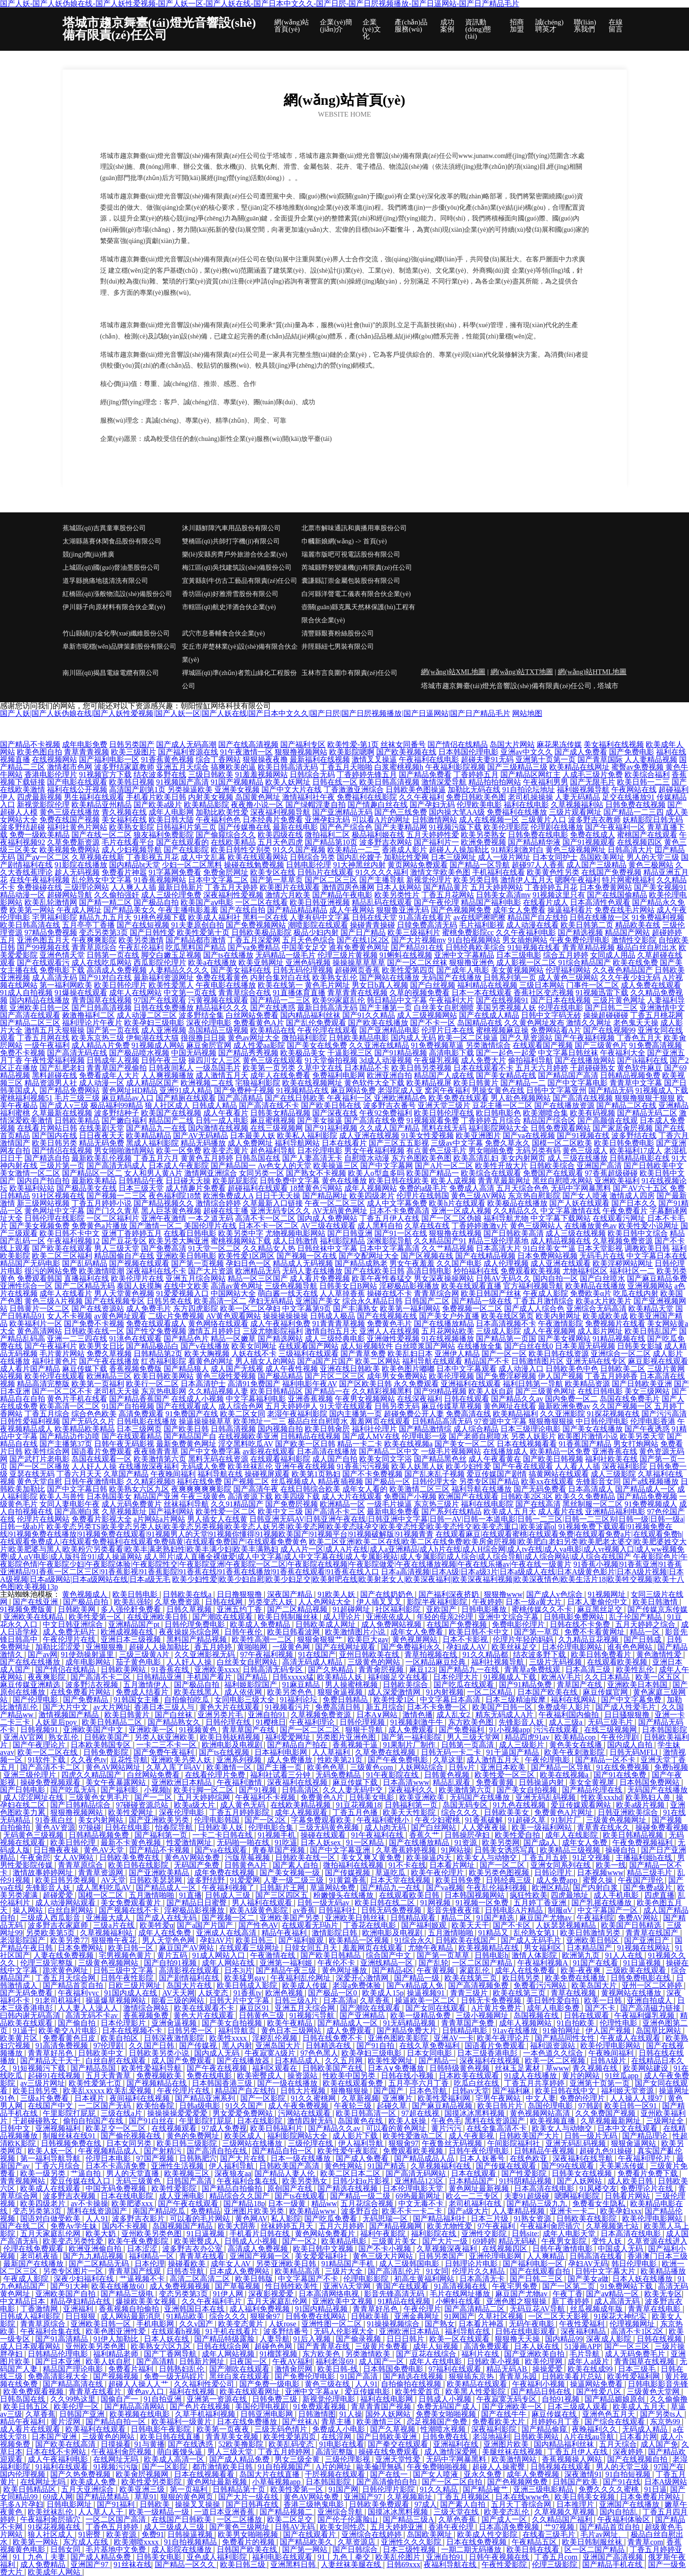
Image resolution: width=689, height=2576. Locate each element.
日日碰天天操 (188, 1181)
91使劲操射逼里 (88, 1654)
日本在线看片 (344, 1143)
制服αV (561, 1910)
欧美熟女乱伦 (334, 978)
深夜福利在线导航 (584, 2158)
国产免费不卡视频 (94, 1323)
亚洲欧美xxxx (216, 1669)
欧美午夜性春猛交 (382, 1278)
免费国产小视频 (410, 1496)
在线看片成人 (545, 902)
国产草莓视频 (238, 2286)
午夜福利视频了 (229, 1888)
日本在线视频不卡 (133, 2030)
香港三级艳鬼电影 (315, 2504)
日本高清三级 (588, 1669)
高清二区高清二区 (201, 2279)
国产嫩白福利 (124, 1120)
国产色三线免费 (400, 812)
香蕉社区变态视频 (544, 993)
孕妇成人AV (467, 1647)
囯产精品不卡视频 (160, 1850)
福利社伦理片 (374, 1429)
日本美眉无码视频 (585, 1346)
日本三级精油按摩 (516, 1700)
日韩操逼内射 (542, 1782)
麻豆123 (422, 1669)
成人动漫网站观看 (66, 1903)
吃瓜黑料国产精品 (196, 947)
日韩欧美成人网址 (326, 1624)
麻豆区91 (255, 2008)
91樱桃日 (271, 1722)
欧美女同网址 (254, 1346)
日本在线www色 (523, 2497)
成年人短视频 (436, 2346)
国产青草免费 (363, 1354)
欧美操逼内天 (429, 1857)
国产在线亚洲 (36, 1602)
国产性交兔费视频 (156, 1331)
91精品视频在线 (619, 1339)
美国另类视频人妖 (506, 1008)
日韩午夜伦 (244, 1632)
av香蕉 (304, 1910)
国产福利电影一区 (109, 759)
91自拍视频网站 (474, 940)
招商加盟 (517, 26)
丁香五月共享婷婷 (535, 2083)
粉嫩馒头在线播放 (344, 1895)
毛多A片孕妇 (21, 2504)
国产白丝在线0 (528, 1346)
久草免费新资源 (73, 842)
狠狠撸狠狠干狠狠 (645, 1098)
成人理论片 (343, 1617)
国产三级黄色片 (601, 1045)
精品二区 (457, 1918)
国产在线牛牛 (504, 2414)
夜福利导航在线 (451, 2564)
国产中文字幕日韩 (77, 1489)
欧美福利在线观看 (96, 2429)
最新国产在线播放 (34, 2264)
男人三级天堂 (116, 1248)
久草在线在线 (427, 1226)
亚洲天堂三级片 (444, 1105)
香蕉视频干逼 (356, 1745)
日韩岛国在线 (257, 1158)
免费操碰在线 (39, 887)
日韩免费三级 (275, 2399)
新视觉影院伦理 (43, 805)
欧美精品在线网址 (579, 767)
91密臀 (90, 2534)
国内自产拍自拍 (43, 1181)
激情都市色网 (69, 767)
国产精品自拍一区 (283, 2151)
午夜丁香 (568, 2294)
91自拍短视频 (628, 2474)
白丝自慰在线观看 (117, 2061)
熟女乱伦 (64, 1737)
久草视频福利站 (577, 805)
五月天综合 (618, 2444)
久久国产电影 (459, 1263)
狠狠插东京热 (472, 2376)
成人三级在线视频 (576, 1233)
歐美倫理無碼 (380, 2467)
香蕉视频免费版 (135, 1369)
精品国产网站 (627, 932)
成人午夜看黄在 (494, 1459)
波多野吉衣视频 (70, 2196)
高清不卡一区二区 (265, 1218)
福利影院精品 (342, 1241)
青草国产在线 (580, 1685)
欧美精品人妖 (340, 1677)
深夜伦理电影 (208, 1023)
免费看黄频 (495, 1782)
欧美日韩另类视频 (421, 1068)
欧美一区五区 (658, 1677)
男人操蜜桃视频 (352, 1685)
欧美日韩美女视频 (585, 2497)
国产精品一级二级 (361, 2196)
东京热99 (666, 2422)
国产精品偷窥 (545, 2429)
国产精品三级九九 (538, 2203)
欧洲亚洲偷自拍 (96, 2249)
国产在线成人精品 (489, 1015)
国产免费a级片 (648, 1888)
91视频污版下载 (455, 827)
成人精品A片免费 (100, 1045)
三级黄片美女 (395, 2241)
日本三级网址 (453, 857)
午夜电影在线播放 (226, 985)
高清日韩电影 (428, 1271)
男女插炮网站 (524, 940)
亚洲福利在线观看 (471, 1384)
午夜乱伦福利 (141, 947)
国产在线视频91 (502, 1000)
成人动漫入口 (521, 1369)
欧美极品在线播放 (517, 1203)
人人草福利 (332, 1752)
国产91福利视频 (331, 1128)
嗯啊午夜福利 (577, 880)
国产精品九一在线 (156, 1128)
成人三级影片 (522, 1745)
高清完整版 (335, 2452)
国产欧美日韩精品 (332, 1955)
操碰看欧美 (187, 2264)
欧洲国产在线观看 (468, 1496)
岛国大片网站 (512, 744)
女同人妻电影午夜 (70, 1504)
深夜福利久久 (412, 1790)
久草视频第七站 (613, 2226)
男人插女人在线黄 (217, 1519)
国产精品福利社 (440, 2219)
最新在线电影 (295, 827)
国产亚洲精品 (363, 2015)
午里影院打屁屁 (70, 2113)
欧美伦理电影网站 (611, 2046)
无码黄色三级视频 (34, 1835)
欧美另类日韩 (476, 880)
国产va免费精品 (254, 947)
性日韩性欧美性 (292, 2286)
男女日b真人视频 (380, 985)
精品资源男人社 (50, 1083)
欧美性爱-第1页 (353, 744)
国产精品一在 (327, 1391)
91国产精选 (496, 1918)
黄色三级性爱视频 (226, 1376)
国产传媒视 (199, 2046)
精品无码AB (507, 2369)
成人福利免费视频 (261, 2309)
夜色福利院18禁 (175, 1196)
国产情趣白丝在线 (378, 805)
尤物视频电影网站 (295, 1233)
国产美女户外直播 (449, 1316)
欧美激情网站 (515, 2459)
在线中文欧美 (186, 1286)
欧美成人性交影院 (488, 2534)
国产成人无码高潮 (186, 744)
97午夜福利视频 (267, 1654)
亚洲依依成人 (389, 1617)
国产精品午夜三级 (287, 1970)
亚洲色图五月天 (43, 940)
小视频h (157, 1790)
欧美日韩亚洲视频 (320, 902)
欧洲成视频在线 (128, 1632)
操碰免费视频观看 (51, 1782)
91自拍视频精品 (191, 2542)
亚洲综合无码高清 (596, 1308)
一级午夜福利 (47, 1045)
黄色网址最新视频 (480, 2188)
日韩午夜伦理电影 (480, 2151)
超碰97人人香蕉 (538, 865)
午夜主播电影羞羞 (188, 910)
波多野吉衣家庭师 (59, 1925)
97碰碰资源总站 (143, 1805)
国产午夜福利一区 (615, 827)
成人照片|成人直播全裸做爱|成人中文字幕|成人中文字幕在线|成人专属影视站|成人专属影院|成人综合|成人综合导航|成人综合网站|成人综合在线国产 (388, 1557)
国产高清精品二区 (475, 2309)
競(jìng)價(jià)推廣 (88, 554)
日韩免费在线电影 (538, 835)
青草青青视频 (86, 752)
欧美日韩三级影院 (188, 2143)
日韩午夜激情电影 (94, 1481)
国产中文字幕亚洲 (341, 1850)
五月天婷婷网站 (496, 887)
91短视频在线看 (533, 947)
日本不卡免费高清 (399, 1211)
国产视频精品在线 (158, 2083)
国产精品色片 (186, 1339)
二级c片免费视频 (176, 1316)
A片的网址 (334, 2467)
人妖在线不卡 (254, 1354)
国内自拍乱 (619, 2512)
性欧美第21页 (340, 1760)
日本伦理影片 (124, 2023)
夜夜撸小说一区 (257, 805)
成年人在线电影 (436, 2361)
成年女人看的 (365, 1489)
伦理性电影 (619, 2023)
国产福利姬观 (424, 1925)
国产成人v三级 (64, 1105)
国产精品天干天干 (51, 2061)
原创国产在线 (290, 2188)
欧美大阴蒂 (237, 2226)
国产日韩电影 (23, 1790)
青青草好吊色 (51, 2053)
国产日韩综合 (356, 2549)
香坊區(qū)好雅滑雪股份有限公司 (230, 593)
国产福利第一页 (162, 1835)
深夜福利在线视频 (298, 1782)
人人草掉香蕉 (342, 1293)
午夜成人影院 (545, 1293)
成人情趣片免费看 (196, 1188)
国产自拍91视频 (171, 1963)
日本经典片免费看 (273, 820)
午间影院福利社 (514, 2143)
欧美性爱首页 (418, 2391)
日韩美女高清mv (503, 895)
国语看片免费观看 (101, 1451)
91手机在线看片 (233, 2331)
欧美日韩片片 (500, 2106)
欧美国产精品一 (432, 1173)
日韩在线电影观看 (526, 2331)
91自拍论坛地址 (528, 789)
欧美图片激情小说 (588, 1436)
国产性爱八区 (599, 2391)
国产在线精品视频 (485, 1256)
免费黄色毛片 (389, 1323)
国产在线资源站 (97, 1308)
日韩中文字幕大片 (606, 2271)
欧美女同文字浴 (385, 1459)
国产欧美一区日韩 (305, 1444)
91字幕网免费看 (175, 872)
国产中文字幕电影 (577, 1083)
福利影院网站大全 (498, 1128)
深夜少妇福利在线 (85, 2279)
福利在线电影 (526, 805)
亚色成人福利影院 (218, 2557)
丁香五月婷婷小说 (101, 1203)
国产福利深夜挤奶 (450, 1594)
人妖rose (283, 2324)
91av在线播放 (516, 2030)
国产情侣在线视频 (62, 1150)
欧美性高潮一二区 (263, 1639)
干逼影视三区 (349, 1053)
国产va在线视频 (529, 1135)
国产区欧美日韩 (365, 1384)
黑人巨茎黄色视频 (171, 1211)
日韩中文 (16, 2128)
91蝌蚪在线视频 (406, 955)
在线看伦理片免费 (216, 1775)
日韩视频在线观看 (562, 2467)
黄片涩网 (66, 2422)
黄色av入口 (146, 2391)
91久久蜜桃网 (314, 2098)
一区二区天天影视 (559, 2316)
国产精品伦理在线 (593, 1790)
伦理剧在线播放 (557, 827)
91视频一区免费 (483, 1903)
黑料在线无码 (444, 1128)
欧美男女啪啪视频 (249, 2534)
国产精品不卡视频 (30, 744)
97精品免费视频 (50, 932)
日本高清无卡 (483, 2279)
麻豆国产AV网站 (187, 1948)
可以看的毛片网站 (201, 2219)
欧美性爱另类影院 (152, 2482)
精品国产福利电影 (491, 902)
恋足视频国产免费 (438, 2422)
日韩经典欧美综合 (475, 947)
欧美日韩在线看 (534, 2549)
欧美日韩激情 (656, 1602)
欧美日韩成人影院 (248, 1985)
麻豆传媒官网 (606, 1692)
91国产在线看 (596, 1963)
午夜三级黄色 (203, 1496)
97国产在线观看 (160, 1000)
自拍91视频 (561, 2399)
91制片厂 (567, 1820)
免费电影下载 (62, 970)
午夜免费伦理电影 (579, 940)
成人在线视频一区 (489, 820)
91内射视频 (445, 1692)
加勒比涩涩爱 (58, 1647)
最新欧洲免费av (564, 1406)
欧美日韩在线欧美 (399, 1181)
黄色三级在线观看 (273, 1060)
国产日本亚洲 (58, 2361)
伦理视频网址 (633, 2324)
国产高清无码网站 (417, 2173)
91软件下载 (47, 1760)
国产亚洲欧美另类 (160, 1820)
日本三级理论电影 (530, 1429)
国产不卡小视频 (385, 2249)
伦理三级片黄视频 (347, 955)
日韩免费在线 (445, 2437)
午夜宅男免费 (515, 2286)
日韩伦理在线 (229, 1722)
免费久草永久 (507, 1143)
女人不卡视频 (69, 1316)
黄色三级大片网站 (384, 2256)
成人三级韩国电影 (410, 2264)
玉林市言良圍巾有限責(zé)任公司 (349, 672)
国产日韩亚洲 (349, 1233)
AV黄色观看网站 (233, 1316)
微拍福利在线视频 (354, 1865)
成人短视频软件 (367, 1346)
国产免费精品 (86, 1700)
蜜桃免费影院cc (468, 932)
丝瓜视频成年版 (597, 2309)
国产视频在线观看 (139, 1263)
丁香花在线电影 (370, 1925)
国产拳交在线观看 (399, 2444)
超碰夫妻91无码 (487, 759)
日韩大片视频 (303, 2091)
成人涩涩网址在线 (34, 1797)
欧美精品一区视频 (360, 1940)
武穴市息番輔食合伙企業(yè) (223, 633)
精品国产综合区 (549, 1120)
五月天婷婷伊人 (291, 1406)
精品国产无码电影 (30, 1263)
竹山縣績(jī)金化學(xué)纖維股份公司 (116, 633)
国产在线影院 (186, 850)
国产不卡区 (512, 1925)
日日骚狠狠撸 (627, 1715)
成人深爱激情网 (395, 1692)
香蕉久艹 (425, 1835)
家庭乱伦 (475, 1970)
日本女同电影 (430, 2053)
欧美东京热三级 (97, 1038)
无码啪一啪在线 (244, 1842)
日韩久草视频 (190, 1609)
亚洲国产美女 (318, 1301)
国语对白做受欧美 (51, 2219)
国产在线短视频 (143, 925)
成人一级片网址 (504, 857)
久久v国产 (197, 2324)
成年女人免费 (585, 1842)
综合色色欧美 (94, 1414)
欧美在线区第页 (507, 1316)
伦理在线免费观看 (34, 2249)
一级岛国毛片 (218, 1068)
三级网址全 (666, 2121)
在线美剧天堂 (101, 1128)
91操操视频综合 (394, 2324)
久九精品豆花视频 (589, 1639)
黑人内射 (237, 2046)
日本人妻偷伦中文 (598, 1602)
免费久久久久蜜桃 (609, 2489)
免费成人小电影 (339, 2429)
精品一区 (646, 1632)
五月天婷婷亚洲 (397, 2527)
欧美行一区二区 (152, 1384)
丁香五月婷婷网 (285, 2452)
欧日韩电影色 (498, 1113)
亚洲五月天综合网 (306, 2008)
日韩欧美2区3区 (526, 1496)
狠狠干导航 (365, 1730)
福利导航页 (238, 2030)
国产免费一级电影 (270, 2384)
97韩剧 (589, 2106)
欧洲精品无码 (257, 1271)
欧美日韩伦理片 (120, 985)
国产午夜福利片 (50, 1346)
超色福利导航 (272, 1150)
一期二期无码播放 (472, 2549)
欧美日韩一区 (131, 1948)
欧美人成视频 (453, 1181)
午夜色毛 (446, 2121)
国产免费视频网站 (256, 925)
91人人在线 (624, 1955)
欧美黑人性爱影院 (476, 2391)
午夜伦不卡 (337, 1963)
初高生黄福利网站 (425, 2279)
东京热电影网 (163, 1391)
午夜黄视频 (436, 1970)
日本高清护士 (203, 1384)
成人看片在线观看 (31, 2429)
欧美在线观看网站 (258, 857)
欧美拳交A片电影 (69, 2030)
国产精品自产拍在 (298, 1745)
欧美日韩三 (255, 1940)
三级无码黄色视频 (330, 1827)
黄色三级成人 (585, 1150)
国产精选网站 (280, 1339)
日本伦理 (150, 2264)
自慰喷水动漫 (366, 1158)
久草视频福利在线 (442, 2166)
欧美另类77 (69, 1940)
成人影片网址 (600, 1331)
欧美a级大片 (195, 1805)
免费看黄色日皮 (70, 2038)
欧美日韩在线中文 (566, 2091)
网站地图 (527, 713)
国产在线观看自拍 (541, 2271)
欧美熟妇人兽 (649, 1797)
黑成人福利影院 (152, 1143)
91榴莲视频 (279, 2354)
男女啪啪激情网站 (124, 1150)
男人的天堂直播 (133, 2173)
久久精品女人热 (269, 1248)
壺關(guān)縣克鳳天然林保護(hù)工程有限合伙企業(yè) (358, 614)
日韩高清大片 (630, 850)
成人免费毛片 (148, 1308)
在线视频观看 (174, 2128)
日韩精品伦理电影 (59, 2354)
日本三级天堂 (141, 1188)
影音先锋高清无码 (395, 2294)
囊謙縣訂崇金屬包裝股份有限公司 (350, 580)
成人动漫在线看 (532, 925)
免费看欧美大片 (499, 2422)
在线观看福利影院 (280, 1459)
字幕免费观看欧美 (322, 1820)
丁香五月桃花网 (656, 1015)
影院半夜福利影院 (438, 1602)
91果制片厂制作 (410, 1745)
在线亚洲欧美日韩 (158, 1617)
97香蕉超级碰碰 (611, 1173)
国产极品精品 (280, 1376)
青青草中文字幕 (636, 1083)
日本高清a (339, 2000)
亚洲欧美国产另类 (291, 1918)
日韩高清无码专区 (274, 1669)
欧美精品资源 (587, 1384)
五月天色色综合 (308, 940)
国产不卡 (601, 2008)
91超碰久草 (527, 1820)
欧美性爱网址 (131, 1812)
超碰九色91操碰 (606, 2151)
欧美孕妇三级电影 (154, 1023)
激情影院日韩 (335, 1933)
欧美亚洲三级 (142, 2489)
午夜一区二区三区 (335, 1203)
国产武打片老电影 (39, 1459)
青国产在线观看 (403, 2286)
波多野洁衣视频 (92, 1685)
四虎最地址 (570, 1895)
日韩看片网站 (628, 2196)
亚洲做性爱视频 (393, 1339)
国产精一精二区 (105, 902)
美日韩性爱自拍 (553, 2000)
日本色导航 (429, 2091)
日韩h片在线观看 (325, 872)
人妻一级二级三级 (294, 1880)
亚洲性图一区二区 (332, 2324)
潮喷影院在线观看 (318, 925)
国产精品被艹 (486, 2489)
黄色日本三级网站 (292, 2030)
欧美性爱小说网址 (648, 1226)
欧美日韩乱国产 (651, 1331)
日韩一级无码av (324, 1903)
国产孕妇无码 (432, 805)
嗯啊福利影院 (578, 2196)
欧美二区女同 (242, 1414)
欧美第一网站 (32, 910)
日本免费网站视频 (547, 1256)
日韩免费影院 (106, 1752)
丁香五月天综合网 (66, 1978)
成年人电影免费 (554, 2008)
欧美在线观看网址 (251, 2391)
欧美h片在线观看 (457, 1203)
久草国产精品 (126, 1474)
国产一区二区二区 (311, 1730)
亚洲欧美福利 (617, 1181)
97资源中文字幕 (500, 1421)
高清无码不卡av (92, 2015)
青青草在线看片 (96, 2391)
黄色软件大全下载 (374, 1083)
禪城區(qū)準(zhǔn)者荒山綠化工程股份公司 (239, 679)
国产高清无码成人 (117, 1166)
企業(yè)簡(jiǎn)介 (336, 26)
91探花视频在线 (613, 1414)
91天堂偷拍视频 (331, 1060)
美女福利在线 (124, 820)
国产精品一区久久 (186, 2564)
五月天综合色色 (522, 1188)
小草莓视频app (277, 2482)
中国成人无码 (621, 2249)
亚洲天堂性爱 (398, 2459)
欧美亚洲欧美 (422, 1797)
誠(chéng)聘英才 (549, 26)
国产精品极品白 (152, 1346)
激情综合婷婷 (218, 1203)
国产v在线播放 (205, 1346)
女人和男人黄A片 (153, 1173)
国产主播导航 (381, 880)
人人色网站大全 (325, 1602)
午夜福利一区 (349, 1098)
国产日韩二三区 (611, 1008)
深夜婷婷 (629, 2452)
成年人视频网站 (370, 1188)
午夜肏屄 (35, 1857)
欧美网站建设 (646, 2068)
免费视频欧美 (159, 2076)
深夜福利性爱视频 (233, 895)
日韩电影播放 (484, 1609)
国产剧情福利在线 (190, 1978)
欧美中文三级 (280, 1512)
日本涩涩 (143, 2249)
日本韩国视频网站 (475, 1895)
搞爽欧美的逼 (233, 767)
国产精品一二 (523, 1083)
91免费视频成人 (651, 1504)
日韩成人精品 (214, 1105)
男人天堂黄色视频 (124, 1293)
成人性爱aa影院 (259, 1045)
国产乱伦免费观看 (316, 1023)
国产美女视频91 (660, 887)
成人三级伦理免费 (171, 895)
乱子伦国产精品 (636, 1617)
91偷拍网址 (562, 2030)
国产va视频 (444, 1888)
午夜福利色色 (218, 820)
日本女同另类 (129, 2143)
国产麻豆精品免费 (657, 1278)
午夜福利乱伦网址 (301, 1978)
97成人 (425, 2504)
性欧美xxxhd (601, 1797)
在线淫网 (337, 2437)
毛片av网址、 (603, 2534)
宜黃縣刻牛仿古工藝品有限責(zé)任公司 (240, 580)
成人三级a (566, 1722)
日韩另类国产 (131, 744)
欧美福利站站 (32, 1188)
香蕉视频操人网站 (573, 2459)
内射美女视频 (210, 797)
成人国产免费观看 (182, 2061)
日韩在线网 (225, 1602)
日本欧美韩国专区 (102, 1745)
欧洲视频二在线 (207, 1083)
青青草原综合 (94, 947)
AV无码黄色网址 (339, 1211)
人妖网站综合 (421, 1767)
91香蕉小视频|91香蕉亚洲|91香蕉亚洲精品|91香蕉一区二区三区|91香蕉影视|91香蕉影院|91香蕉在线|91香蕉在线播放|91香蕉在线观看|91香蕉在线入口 (341, 1568)
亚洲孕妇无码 (327, 820)
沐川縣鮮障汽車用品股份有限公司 (231, 528)
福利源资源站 (553, 2046)
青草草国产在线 (249, 1730)
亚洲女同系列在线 (562, 1865)
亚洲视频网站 (650, 1286)
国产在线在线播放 (31, 1662)
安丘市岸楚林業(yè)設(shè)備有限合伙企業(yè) (240, 653)
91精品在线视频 (405, 2301)
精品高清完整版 (43, 1384)
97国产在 (669, 2467)
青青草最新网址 (504, 1181)
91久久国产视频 (299, 850)
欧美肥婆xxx (133, 2203)
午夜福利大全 (622, 1053)
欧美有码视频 (592, 1113)
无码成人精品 (645, 2429)
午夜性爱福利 (582, 2324)
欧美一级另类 (43, 2173)
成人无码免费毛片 (636, 2354)
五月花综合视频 (368, 2203)
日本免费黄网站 (605, 887)
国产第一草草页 (276, 880)
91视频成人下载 (661, 1090)
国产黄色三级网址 (240, 2527)
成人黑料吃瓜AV (104, 1888)
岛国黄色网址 (257, 797)
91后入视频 (313, 2339)
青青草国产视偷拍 (117, 1068)
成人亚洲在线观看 (561, 1263)
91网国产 (459, 2316)
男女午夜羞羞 (412, 1263)
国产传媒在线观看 (507, 2166)
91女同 (437, 2271)
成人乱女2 (454, 1715)
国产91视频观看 (588, 842)
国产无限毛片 (592, 782)
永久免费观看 (416, 1384)
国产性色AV (258, 1925)
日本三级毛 (637, 2369)
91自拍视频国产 (285, 2467)
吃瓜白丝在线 (477, 2083)
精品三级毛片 (650, 1873)
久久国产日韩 (152, 2046)
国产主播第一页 (385, 1008)
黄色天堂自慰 (39, 1481)
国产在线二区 (23, 2226)
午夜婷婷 (487, 1602)
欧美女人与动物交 (488, 1857)
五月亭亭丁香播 (88, 925)
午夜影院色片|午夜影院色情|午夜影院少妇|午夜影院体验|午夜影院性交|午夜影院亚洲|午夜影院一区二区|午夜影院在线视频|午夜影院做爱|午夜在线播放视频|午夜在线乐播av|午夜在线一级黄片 (344, 1560)
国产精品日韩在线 (542, 2391)
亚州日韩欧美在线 (370, 1654)
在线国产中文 (51, 2106)
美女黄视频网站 (517, 970)
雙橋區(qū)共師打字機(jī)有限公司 (231, 541)
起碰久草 (393, 2106)
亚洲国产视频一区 (261, 2256)
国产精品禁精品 (103, 2497)
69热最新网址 (419, 2196)
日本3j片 (238, 1970)
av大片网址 (111, 1707)
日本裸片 (90, 2098)
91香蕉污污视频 (363, 1466)
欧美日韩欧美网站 (164, 1376)
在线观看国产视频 (543, 1045)
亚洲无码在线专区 (596, 1361)
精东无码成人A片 (505, 1715)
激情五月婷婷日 (214, 1331)
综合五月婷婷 (565, 955)
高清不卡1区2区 (638, 2331)
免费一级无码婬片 (175, 2376)
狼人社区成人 (167, 1105)
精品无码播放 (203, 1143)
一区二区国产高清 (117, 2519)
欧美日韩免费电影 (624, 1143)
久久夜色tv (88, 1760)
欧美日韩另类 (54, 1143)
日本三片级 (490, 2219)
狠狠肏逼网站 (634, 2143)
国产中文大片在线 (291, 789)
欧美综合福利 (647, 774)
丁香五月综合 (47, 1414)
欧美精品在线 (272, 1030)
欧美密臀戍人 (260, 2076)
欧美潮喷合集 (545, 1113)
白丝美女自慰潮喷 (444, 1008)
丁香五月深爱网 (254, 940)
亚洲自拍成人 (650, 2000)
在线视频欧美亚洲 (248, 1436)
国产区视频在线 (427, 1256)
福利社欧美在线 (611, 1459)
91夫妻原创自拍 (197, 925)
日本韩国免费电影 (394, 2369)
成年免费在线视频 (225, 1873)
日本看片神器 (482, 2324)
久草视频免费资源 (623, 1241)
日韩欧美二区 (622, 1369)
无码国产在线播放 (451, 978)
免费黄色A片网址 (564, 1812)
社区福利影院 (398, 1609)
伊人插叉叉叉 (380, 1602)
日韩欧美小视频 (494, 2361)
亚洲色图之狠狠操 (517, 2301)
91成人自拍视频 (26, 993)
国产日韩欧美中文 (654, 1166)
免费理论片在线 (647, 2188)
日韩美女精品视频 (280, 1113)
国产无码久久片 (88, 1421)
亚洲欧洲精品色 (400, 1098)
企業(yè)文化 (372, 29)
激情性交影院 (634, 940)
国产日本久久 (634, 1203)
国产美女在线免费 (317, 1045)
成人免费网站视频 (392, 1624)
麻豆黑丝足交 (600, 1609)
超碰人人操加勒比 (459, 850)
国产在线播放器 (244, 2061)
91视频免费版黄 (27, 1609)
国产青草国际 (600, 759)
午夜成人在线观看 (631, 2038)
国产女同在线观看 (436, 2008)
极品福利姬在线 (378, 835)
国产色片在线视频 (201, 2407)
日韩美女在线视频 (583, 2173)
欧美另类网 (501, 1842)
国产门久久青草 (113, 1211)
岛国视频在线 (537, 2015)
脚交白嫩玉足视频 (171, 955)
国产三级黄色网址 (545, 1391)
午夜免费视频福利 (643, 1842)
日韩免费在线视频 (635, 805)
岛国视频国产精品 (183, 2226)
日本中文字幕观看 (466, 1369)
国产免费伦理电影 (306, 2376)
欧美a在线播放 (212, 962)
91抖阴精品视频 (526, 2181)
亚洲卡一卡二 (573, 2211)
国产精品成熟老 (361, 1263)
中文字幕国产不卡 (309, 2279)
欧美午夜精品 (290, 2023)
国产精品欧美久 (307, 2542)
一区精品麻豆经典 (436, 1662)
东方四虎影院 (195, 1308)
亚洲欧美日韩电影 (186, 1256)
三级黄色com (372, 1767)
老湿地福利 (491, 2437)
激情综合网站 (146, 2008)
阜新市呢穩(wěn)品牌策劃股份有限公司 (120, 646)
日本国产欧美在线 (548, 1692)
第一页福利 (189, 2489)
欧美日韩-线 (338, 2369)
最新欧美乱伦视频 (101, 1158)
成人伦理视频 (506, 1263)
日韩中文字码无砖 (551, 1015)
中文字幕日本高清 (451, 1700)
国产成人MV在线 (371, 1436)
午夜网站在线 (634, 789)
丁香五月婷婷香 (611, 1376)
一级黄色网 (292, 1647)
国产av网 (42, 1654)
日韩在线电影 (128, 1827)
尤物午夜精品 (431, 1948)
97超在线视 (421, 2113)
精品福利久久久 (222, 1008)
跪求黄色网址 (66, 1970)
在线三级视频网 (276, 1128)
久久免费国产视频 (606, 2113)
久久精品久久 (516, 1211)
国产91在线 (622, 2482)
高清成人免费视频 (117, 970)
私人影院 (286, 2219)
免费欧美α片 (590, 1293)
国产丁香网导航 (171, 2354)
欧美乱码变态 (292, 2444)
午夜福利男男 (545, 782)
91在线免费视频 (623, 1767)
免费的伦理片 (583, 2098)
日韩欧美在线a (188, 1594)
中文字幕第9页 (306, 1308)
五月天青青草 (109, 2076)
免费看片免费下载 (649, 2173)
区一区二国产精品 (595, 2549)
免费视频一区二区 (472, 1308)
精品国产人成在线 (444, 1075)
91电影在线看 (341, 2444)
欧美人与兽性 (62, 1496)
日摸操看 (116, 2444)
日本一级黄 (288, 2203)
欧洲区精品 (551, 1888)
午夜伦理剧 (621, 1737)
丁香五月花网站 (447, 895)
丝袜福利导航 (186, 1504)
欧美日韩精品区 (276, 1391)
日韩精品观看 (413, 1918)
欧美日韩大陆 (171, 820)
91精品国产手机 (348, 2264)
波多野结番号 (286, 2331)
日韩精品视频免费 (630, 1075)
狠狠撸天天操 (518, 2339)
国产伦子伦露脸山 (348, 2519)
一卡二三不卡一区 (167, 1745)
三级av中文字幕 (457, 1143)
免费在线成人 (592, 835)
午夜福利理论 (312, 1722)
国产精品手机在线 (613, 2564)
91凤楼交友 (598, 2188)
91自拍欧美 (576, 2023)
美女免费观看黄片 (132, 1903)
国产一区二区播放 (39, 1466)
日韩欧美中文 (101, 2053)
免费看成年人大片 (109, 1075)
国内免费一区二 (571, 1399)
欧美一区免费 (178, 1150)
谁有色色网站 (630, 1647)
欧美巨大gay (368, 1639)
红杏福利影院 (163, 1361)
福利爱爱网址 (288, 1737)
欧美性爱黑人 (171, 985)
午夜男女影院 (564, 2241)
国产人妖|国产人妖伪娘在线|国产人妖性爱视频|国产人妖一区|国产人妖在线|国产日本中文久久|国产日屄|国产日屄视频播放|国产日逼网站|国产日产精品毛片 (255, 713)
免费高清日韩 (338, 1707)
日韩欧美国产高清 (290, 2166)
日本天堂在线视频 (401, 1880)
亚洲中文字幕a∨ (313, 2391)
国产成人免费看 (580, 752)
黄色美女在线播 (576, 1745)
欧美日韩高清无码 (288, 767)
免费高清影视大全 (59, 2376)
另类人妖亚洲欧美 (166, 1737)
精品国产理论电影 (74, 2369)
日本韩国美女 (109, 1496)
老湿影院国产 (23, 1940)
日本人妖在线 (167, 2339)
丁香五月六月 (156, 1158)
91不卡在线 (407, 1865)
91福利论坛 (299, 1700)
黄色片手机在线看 (77, 1399)
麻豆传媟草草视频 (451, 1406)
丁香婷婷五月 (476, 774)
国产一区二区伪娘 (451, 1218)
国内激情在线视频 (218, 1128)
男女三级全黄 (298, 2459)
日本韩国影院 (664, 1730)
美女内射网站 (101, 1820)
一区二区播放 (240, 2519)
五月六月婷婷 (342, 2226)
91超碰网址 (352, 1609)
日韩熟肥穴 (198, 2158)
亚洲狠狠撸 (105, 1647)
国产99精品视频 (440, 1391)
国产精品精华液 (534, 842)
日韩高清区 (300, 1790)
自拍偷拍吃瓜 (187, 1700)
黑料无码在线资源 (218, 1459)
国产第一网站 (305, 2549)
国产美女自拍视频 (528, 1790)
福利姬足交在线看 (399, 1677)
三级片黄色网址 (619, 1000)
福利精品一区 (152, 2256)
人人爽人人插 (133, 887)
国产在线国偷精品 (617, 895)
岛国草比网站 (659, 2030)
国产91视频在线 (583, 1135)
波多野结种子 (116, 1113)
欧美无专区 (663, 2294)
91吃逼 (286, 1842)
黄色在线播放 (344, 1181)
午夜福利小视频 (539, 2384)
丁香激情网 (40, 2309)
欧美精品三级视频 (571, 1850)
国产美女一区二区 (465, 1444)
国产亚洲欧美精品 (160, 1873)
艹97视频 (560, 2527)
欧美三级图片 (133, 752)
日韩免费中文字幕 (290, 1181)
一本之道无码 (210, 1218)
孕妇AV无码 (588, 2264)
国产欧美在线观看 (62, 1248)
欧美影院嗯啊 (351, 752)
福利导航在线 (220, 1474)
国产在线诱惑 (272, 1008)
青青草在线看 (202, 2256)
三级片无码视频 (556, 1662)
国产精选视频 (580, 932)
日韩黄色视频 (447, 1775)
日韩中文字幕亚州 (556, 1090)
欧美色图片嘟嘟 (408, 1369)
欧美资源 (122, 2534)
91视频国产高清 (182, 782)
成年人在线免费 (165, 1933)
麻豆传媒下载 (84, 1369)
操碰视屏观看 (267, 1474)
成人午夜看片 (225, 1113)
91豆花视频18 (358, 1805)
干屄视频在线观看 (336, 2474)
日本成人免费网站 (240, 2271)
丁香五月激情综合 (544, 1301)
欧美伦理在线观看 (54, 1376)
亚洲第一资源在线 (218, 2399)
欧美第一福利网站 (410, 1308)
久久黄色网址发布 (534, 1023)
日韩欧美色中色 (572, 1369)
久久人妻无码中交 (354, 1790)
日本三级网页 (139, 1429)
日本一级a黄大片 (534, 1602)
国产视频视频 (116, 2376)
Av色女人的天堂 (284, 1166)
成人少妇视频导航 (132, 850)
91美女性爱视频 (427, 1135)
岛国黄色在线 (361, 2121)
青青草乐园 (519, 2376)
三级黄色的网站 (375, 1662)
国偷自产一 (120, 2399)
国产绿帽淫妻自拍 (315, 805)
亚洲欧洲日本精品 (182, 1782)
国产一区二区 (503, 1865)
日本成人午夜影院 (179, 1166)
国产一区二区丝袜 (417, 962)
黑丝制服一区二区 (592, 1504)
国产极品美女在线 (86, 1188)
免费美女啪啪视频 (447, 2414)
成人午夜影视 (472, 2136)
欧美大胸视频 (207, 1354)
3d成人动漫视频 (385, 1060)
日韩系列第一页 (509, 978)
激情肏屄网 (294, 2369)
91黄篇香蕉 (347, 1880)
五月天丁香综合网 (522, 2504)
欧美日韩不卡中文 (70, 1233)
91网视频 (436, 1903)
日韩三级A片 (297, 2000)
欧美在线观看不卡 (205, 2008)
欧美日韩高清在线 (30, 925)
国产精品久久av (517, 1399)
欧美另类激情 (141, 940)
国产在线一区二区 (101, 835)
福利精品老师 (116, 2354)
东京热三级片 (436, 1504)
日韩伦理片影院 (389, 2489)
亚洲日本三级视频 (132, 1639)
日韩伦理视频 (363, 1722)
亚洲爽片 (398, 2098)
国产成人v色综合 (555, 1594)
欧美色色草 (327, 1767)
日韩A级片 (609, 2061)
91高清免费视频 (62, 2046)
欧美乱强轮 (132, 1602)
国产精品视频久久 (164, 1203)
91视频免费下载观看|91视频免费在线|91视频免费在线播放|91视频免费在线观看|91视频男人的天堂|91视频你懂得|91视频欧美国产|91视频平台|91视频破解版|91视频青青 (336, 1530)
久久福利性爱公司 (205, 2384)
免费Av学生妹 (74, 2226)
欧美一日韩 (604, 2000)
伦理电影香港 (652, 1421)
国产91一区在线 (400, 1233)
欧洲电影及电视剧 (233, 1745)
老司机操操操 (530, 797)
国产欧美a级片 (158, 805)
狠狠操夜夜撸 (265, 759)
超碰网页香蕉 (357, 970)
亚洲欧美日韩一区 (39, 1008)
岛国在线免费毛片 (630, 1399)
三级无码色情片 (281, 2429)
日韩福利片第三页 (186, 827)
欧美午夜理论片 (504, 2038)
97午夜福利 (497, 2226)
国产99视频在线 (43, 947)
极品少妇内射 (316, 932)
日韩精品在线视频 (310, 1436)
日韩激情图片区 (537, 1361)
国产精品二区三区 (30, 1023)
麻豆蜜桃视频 (272, 1120)
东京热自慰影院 (534, 1196)
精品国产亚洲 (156, 1496)
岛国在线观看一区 (101, 1459)
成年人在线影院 (572, 1835)
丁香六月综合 (58, 2166)
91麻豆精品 (302, 1685)
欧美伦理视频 (451, 1376)
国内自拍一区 (555, 1278)
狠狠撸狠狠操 (551, 1421)
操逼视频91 (426, 1993)
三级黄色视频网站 (109, 1963)
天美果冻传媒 (622, 2166)
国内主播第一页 (355, 1414)
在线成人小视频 (197, 1399)
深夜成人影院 (609, 2339)
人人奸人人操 (94, 1466)
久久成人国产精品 (389, 1128)
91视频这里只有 (558, 895)
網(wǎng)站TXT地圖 (522, 671)
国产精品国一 (233, 1166)
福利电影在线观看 (283, 2557)
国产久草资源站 (526, 1038)
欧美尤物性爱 (450, 2226)
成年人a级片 (589, 2361)
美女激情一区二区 (30, 1173)
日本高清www (406, 1782)
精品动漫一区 (22, 895)
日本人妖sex (321, 1842)
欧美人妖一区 (51, 2151)
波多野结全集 (201, 1015)
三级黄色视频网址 (617, 1820)
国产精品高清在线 (74, 2384)
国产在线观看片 (310, 2534)
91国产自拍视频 (128, 1406)
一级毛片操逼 (389, 1504)
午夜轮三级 (353, 2106)
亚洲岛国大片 (278, 2046)
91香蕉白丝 (55, 1820)
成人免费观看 (412, 1730)
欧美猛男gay (245, 1978)
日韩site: (525, 2234)
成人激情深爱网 (451, 2452)
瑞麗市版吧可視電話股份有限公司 (350, 554)
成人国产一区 (382, 2361)
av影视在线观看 (269, 1451)
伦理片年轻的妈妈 (524, 1639)
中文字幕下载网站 (561, 1218)
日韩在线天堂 (374, 917)
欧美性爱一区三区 (506, 1775)
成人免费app (557, 1880)
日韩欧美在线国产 (467, 1940)
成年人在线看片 (66, 1293)
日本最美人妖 (252, 1135)
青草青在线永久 (604, 1827)
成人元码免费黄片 (132, 1504)
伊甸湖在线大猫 (152, 1038)
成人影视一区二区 (526, 962)
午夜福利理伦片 (645, 2158)
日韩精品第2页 (158, 1354)
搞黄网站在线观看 (559, 1474)
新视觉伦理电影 (329, 2399)
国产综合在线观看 (616, 2422)
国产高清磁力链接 (651, 2008)
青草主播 (337, 2422)
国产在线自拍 (242, 910)
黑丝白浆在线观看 (240, 2376)
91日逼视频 (643, 1963)
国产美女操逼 (319, 1120)
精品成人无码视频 (303, 1263)
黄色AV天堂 (105, 1850)
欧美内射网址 (558, 1316)
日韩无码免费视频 (392, 1910)
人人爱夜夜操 (484, 1827)
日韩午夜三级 (163, 1060)
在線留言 (616, 26)
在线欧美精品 (233, 842)
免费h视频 (671, 1767)
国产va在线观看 (222, 1850)
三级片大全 (344, 2271)
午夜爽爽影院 (94, 940)
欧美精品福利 (515, 1414)
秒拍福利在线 (476, 1271)
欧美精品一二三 (353, 850)
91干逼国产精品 (513, 1752)
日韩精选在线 (329, 2046)
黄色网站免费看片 (326, 2234)
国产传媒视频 (348, 1873)
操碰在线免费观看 (389, 2452)
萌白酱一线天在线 (288, 1293)
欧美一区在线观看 (460, 2339)
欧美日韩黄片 (476, 1083)
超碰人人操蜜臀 (499, 2467)
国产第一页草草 (444, 1955)
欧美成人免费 (94, 2482)
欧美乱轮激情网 (50, 902)
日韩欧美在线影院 (587, 2219)
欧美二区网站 (377, 1361)
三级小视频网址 (483, 2015)
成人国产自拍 (334, 1459)
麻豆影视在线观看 (658, 1361)
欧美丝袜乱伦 (250, 1466)
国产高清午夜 (255, 1489)
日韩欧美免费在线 (130, 1857)
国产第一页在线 (113, 1030)
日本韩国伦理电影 (468, 752)
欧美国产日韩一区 (503, 1707)
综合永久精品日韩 (372, 1301)
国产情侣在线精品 (458, 744)
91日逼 (655, 2489)
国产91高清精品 (62, 2339)
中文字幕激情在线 (570, 1211)
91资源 (466, 1842)
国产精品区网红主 (530, 774)
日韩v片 (463, 1767)
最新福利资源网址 (164, 978)
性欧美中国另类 (350, 2076)
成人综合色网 (240, 1406)
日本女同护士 (555, 857)
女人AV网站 (74, 1857)
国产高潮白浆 (77, 1512)
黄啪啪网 (253, 1647)
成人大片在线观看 (352, 1496)
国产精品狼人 (186, 1369)
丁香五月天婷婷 (231, 887)
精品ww (324, 2203)
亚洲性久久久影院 (412, 2542)
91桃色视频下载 (160, 917)
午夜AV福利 (292, 2361)
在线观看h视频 (176, 2331)
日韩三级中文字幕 (124, 1970)
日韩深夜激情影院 (175, 2038)
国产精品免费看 (425, 774)
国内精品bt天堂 (134, 865)
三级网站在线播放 (253, 2143)
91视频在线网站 (644, 1948)
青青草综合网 (436, 1293)
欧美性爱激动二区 (414, 2136)
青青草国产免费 (468, 2023)
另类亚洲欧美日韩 (287, 2264)
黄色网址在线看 (509, 1406)
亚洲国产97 (363, 2497)
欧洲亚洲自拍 (389, 1075)
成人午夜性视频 (291, 1369)
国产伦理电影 (36, 1700)
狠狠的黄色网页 (187, 2497)
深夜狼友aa (232, 2173)
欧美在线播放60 (118, 2286)
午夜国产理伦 (641, 1880)
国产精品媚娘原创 (616, 2399)
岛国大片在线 (190, 1985)
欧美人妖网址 (287, 782)
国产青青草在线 (324, 2346)
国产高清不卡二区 (335, 1512)
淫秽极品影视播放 (409, 1286)
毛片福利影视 (481, 925)
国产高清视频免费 (479, 1985)
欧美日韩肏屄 (327, 1429)
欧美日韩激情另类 (591, 1933)
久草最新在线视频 (62, 1113)
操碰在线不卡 (389, 1293)
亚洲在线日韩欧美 (350, 1369)
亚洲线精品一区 (387, 1963)
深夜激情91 (583, 2474)
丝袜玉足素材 (518, 2068)
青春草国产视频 (279, 1850)
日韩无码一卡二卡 (452, 1752)
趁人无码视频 (77, 872)
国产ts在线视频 (225, 1752)
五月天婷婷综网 (204, 1797)
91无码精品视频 (410, 2023)
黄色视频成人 (85, 1594)
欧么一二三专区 (473, 2196)
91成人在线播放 (531, 2076)
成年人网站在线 (229, 1963)
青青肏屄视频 (381, 1669)
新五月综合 (385, 1707)
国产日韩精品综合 (81, 1805)
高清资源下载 (250, 1496)
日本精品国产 (590, 1948)
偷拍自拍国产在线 (94, 2121)
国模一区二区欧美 (562, 1143)
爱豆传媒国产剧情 (497, 1474)
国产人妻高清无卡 (312, 1158)
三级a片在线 (114, 1925)
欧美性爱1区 (395, 1700)
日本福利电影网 (281, 1752)
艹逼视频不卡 (142, 2279)
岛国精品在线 (479, 1023)
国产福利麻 (512, 2091)
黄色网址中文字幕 (54, 1211)
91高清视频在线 (461, 2286)
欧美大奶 (102, 2234)
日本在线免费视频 (477, 2542)
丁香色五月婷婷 (113, 2527)
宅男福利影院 (54, 917)
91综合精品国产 (584, 962)
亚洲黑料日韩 (293, 2564)
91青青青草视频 (338, 1323)
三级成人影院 (498, 1331)
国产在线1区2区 (363, 940)
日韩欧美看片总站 (573, 2376)
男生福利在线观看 (94, 797)
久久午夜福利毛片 (213, 2301)
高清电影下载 (451, 1053)
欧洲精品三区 (109, 1376)
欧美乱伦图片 (398, 2557)
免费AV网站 (639, 1918)
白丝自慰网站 (71, 1910)
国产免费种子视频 (244, 1090)
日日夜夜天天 (101, 1135)
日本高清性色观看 (600, 902)
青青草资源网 (101, 1873)
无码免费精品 (339, 1775)
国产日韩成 (643, 1639)
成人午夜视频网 (549, 1331)
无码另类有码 (538, 1150)
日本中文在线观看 (628, 2128)
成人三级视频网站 (427, 1015)
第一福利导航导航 (51, 2158)
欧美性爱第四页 (408, 970)
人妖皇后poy (57, 1722)
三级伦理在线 (311, 2143)
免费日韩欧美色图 (476, 797)
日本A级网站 (666, 2482)
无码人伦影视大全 (345, 2331)
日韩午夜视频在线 (500, 2557)
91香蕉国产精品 (585, 1444)
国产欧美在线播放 (378, 1023)
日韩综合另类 (312, 857)
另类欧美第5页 (51, 1933)
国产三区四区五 (282, 1895)
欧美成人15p (383, 1993)
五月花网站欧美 (447, 1331)
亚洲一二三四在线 (77, 1339)
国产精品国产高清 (568, 1075)
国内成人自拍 (630, 1745)
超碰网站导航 (69, 895)
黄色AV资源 (55, 1827)
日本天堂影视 (600, 1248)
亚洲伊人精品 (457, 1354)
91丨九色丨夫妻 (40, 2557)
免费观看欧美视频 (530, 1271)
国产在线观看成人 (186, 1406)
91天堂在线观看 (346, 1406)
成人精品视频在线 (561, 1241)
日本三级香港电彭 (488, 2053)
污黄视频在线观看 (218, 1000)
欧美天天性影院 (410, 1812)
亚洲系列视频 (239, 1760)
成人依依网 (244, 1692)
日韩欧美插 (370, 2316)
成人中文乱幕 (203, 857)
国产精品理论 (645, 2136)
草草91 (146, 2497)
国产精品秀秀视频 (248, 1053)
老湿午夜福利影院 (297, 1414)
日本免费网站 (81, 1948)
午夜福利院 (595, 1918)
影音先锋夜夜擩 (454, 1910)
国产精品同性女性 (566, 2038)
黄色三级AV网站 (478, 1196)
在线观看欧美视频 (618, 1662)
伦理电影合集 (271, 1827)
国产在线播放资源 (564, 1105)
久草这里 (448, 1760)
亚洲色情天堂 (62, 955)
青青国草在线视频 (101, 1000)
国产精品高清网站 (135, 2407)
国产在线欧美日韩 (374, 1271)
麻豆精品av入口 (128, 1098)
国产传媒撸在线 (244, 827)
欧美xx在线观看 (547, 1481)
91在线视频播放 (447, 1339)
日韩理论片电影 (472, 2264)
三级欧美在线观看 (637, 1970)
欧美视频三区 (187, 2173)
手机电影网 (156, 2324)
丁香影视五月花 (152, 857)
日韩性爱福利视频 (30, 1421)
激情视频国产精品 (70, 1715)
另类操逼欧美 (190, 789)
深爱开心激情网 (363, 1978)
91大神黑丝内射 (359, 865)
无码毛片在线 (602, 1256)
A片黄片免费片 (497, 2008)
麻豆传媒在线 (554, 2414)
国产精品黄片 (445, 887)
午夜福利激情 (240, 1782)
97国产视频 (156, 2158)
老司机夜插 (40, 2256)
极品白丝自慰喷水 (318, 1421)
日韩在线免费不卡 (333, 2038)
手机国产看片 (210, 1677)
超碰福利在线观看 (258, 1188)
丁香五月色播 (356, 1812)
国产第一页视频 (197, 1263)
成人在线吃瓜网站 (101, 962)
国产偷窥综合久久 (226, 835)
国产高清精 (156, 2361)
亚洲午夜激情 (163, 1218)
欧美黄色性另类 (553, 872)
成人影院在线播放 (182, 2549)
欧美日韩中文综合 (638, 1233)
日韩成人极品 (332, 1316)
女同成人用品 (612, 955)
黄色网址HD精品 (130, 1090)
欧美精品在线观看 (478, 2384)
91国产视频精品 (237, 782)
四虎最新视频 (39, 797)
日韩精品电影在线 (640, 1158)
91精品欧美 (186, 2316)
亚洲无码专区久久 (280, 1211)
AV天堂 (113, 1880)
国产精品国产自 (190, 1436)
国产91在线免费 (621, 1775)
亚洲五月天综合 (182, 767)
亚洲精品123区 (420, 2181)
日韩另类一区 (190, 2030)
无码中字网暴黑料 (581, 1188)
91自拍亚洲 (163, 2399)
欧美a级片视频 (641, 1805)
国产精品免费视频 (647, 1496)
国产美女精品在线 (506, 1075)
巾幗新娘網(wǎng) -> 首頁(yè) (344, 541)
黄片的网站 (582, 2076)
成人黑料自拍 (380, 1226)
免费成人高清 (471, 1188)
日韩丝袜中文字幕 (327, 1248)
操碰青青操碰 (372, 925)
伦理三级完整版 (47, 1963)
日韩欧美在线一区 (94, 1331)
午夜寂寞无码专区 (507, 2399)
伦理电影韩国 (217, 1820)
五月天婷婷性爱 (432, 835)
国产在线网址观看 (346, 1647)
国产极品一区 (387, 1481)
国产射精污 (163, 2151)
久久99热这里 (73, 2399)
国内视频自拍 (280, 1429)
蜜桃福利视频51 (26, 1098)
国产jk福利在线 (642, 1060)
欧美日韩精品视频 (634, 1835)
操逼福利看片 (570, 910)
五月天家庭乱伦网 (51, 2234)
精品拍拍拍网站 (494, 782)
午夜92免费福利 (385, 1113)
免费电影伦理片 (519, 1624)
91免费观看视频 (320, 2407)
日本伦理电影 (319, 1150)
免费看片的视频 (249, 2542)
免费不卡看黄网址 (595, 1632)
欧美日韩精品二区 (113, 1722)
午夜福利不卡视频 (266, 1797)
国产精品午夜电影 (342, 895)
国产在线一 (390, 2474)
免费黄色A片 (323, 1797)
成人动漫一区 (101, 1083)
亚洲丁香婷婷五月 (132, 1233)
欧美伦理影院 (506, 827)
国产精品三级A (409, 2519)
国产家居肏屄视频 (623, 1128)
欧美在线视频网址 (312, 1083)
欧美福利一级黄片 (182, 2422)
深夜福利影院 (624, 1466)
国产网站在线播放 (389, 978)
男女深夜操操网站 (444, 1278)
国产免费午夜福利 (165, 1752)
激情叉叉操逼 (374, 759)
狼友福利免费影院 (164, 835)
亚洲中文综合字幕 (509, 1617)
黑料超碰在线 (54, 1075)
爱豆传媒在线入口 (81, 2181)
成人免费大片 (483, 1060)
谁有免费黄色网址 (359, 947)
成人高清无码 (54, 978)
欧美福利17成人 (636, 1150)
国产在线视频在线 (387, 1316)
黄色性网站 (344, 2166)
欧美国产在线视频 (171, 1113)
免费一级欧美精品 (39, 835)
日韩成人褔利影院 (31, 2316)
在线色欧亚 (529, 2158)
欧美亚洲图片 (478, 1135)
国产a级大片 (468, 2211)
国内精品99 (564, 2339)
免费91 (153, 2534)
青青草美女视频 (233, 2437)
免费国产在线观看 (553, 1173)
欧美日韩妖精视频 (231, 1737)
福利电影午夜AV (309, 1384)
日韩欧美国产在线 (333, 2068)
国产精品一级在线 (481, 1301)
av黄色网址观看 (120, 1316)
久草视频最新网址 (611, 2121)
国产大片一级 (445, 2241)
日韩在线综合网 (224, 2346)
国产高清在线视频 (583, 1098)
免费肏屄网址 (225, 872)
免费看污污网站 (541, 1985)
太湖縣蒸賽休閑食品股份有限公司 (112, 541)
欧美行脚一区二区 (205, 1790)
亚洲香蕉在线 (614, 1451)
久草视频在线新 (97, 857)
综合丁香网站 (218, 759)
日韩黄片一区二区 (39, 1308)
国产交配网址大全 (369, 1256)
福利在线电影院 (487, 1504)
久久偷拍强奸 (116, 895)
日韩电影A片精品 (515, 1910)
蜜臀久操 (599, 1880)
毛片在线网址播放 (461, 2294)
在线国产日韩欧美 (182, 2519)
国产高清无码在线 (77, 1053)
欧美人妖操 (408, 2121)
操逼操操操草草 (205, 1421)
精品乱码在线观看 (382, 902)
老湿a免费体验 (358, 1985)
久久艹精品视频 (447, 1248)
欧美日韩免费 (459, 1880)
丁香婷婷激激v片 (479, 1226)
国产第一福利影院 (412, 1737)
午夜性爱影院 (505, 2564)
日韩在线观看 (466, 1399)
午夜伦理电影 (548, 1760)
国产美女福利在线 (241, 970)
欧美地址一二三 (259, 1421)
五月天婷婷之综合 (646, 1624)
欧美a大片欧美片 (604, 1301)
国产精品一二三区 (280, 1000)
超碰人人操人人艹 (139, 2384)
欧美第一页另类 (269, 1068)
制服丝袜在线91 (70, 2136)
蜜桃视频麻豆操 (502, 1030)
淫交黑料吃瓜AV (245, 1444)
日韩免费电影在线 (641, 1978)
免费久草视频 (109, 1354)
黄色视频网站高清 (541, 2113)
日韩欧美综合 (552, 1166)
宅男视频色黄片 (126, 1955)
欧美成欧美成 (605, 1316)
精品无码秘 (518, 2241)
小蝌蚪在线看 (459, 2301)
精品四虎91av (528, 1737)
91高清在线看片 (425, 917)
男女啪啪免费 (491, 1150)
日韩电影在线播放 (147, 1421)
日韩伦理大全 (434, 1481)
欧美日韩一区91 (631, 2106)
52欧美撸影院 (241, 2444)
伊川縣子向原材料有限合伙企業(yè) (114, 607)
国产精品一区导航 (480, 865)
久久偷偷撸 (669, 2399)
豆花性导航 (129, 1760)
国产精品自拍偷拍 (233, 2188)
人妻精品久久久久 (179, 970)
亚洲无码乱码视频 (546, 1797)
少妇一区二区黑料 (192, 865)
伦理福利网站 (568, 970)
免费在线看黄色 (222, 978)
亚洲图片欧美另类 (255, 2211)
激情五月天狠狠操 (54, 1030)
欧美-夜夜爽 (581, 1970)
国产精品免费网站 (70, 1090)
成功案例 (447, 26)
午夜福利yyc (79, 1993)
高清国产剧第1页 (137, 789)
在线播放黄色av (590, 1226)
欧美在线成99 (591, 2369)
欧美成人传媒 (305, 1985)
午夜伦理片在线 (70, 1639)
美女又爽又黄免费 (372, 1857)
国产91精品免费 (526, 1685)
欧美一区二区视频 (556, 2061)
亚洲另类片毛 (221, 1715)
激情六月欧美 (287, 895)
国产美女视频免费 (39, 1226)
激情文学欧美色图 (440, 872)
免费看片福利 (131, 2369)
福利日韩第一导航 (533, 1384)
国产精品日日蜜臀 (197, 1903)
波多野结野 (207, 1880)
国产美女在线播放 (592, 1429)
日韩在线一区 (334, 782)
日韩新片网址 (202, 2361)
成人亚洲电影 (182, 2196)
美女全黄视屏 (592, 1782)
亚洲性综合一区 (26, 1286)
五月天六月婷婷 (541, 1068)
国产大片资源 (210, 1271)
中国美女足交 (304, 947)
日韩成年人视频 (113, 1060)
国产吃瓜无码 (73, 1790)
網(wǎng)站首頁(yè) (291, 26)
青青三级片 (470, 1993)
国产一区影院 (263, 2098)
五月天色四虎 (280, 842)
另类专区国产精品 (489, 1481)
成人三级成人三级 (175, 2527)
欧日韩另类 (522, 1978)
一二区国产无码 (105, 2106)
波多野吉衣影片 (139, 2219)
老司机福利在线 (476, 2203)
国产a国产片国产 (325, 1361)
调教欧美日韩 (647, 1248)
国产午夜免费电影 (399, 1760)
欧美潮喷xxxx (137, 2542)
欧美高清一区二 (220, 1301)
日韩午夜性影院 (128, 1978)
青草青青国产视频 (382, 2407)
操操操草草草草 (359, 962)
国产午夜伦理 (436, 902)
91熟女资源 (533, 2219)
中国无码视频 (193, 1053)
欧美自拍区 (120, 2038)
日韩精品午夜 (141, 1181)
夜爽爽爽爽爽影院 (201, 1489)
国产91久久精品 (368, 1015)
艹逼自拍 (87, 2173)
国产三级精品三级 (517, 767)
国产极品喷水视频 (139, 1053)
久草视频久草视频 (565, 2512)
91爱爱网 (245, 1880)
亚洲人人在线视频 (389, 1331)
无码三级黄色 (139, 2181)
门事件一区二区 (592, 985)
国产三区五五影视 (399, 1143)
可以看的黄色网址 (397, 2128)
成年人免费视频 (534, 2474)
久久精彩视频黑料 (382, 1391)
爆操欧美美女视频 (147, 2301)
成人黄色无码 (243, 1805)
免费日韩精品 (346, 1700)
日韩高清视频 (233, 1429)
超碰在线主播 (225, 1211)
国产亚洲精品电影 (389, 1030)
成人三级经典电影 (335, 1339)
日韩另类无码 (397, 1406)
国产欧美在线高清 (66, 2444)
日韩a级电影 (200, 2106)
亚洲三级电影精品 (544, 2489)
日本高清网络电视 (330, 2294)
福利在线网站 (574, 1700)
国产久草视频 (393, 2429)
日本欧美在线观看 (470, 2076)
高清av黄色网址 (237, 1286)
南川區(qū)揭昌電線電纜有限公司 (111, 672)
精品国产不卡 (486, 1361)
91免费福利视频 (658, 917)
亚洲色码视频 (308, 962)
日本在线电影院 (128, 2196)
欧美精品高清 (298, 2271)
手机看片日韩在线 (261, 2234)
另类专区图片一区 (74, 2271)
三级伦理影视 (348, 2459)
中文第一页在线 (190, 993)
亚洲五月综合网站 (196, 1278)
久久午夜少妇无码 (630, 978)
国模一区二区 (101, 1895)
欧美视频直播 (553, 2121)
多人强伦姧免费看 (132, 1609)
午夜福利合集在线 (248, 2181)
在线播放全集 (479, 1346)
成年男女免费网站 (397, 1376)
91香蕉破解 (485, 1820)
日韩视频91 (40, 1730)
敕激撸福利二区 (88, 1015)
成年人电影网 (171, 812)
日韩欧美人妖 (221, 1827)
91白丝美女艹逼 (549, 1248)
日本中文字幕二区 (218, 880)
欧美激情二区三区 (419, 1489)
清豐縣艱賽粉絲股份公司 (337, 633)
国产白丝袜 (174, 1715)
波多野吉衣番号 (389, 1105)
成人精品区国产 (152, 1083)
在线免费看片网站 (81, 1692)
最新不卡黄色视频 (132, 1842)
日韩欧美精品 (77, 1120)
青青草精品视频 (588, 947)
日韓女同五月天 (312, 1948)
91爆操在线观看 (81, 993)
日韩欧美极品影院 (261, 932)
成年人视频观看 (302, 1812)
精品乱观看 (452, 1782)
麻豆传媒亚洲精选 (31, 1685)
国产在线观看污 (43, 962)
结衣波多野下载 (540, 1654)
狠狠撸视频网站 (301, 752)
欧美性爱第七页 (96, 2083)
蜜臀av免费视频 (637, 767)
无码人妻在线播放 (312, 1271)
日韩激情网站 (434, 820)
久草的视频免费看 (419, 993)
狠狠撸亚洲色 (471, 962)
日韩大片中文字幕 (240, 2000)
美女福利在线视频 (614, 744)
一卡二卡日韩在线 (223, 1835)
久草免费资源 (178, 1602)
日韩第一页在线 (113, 955)
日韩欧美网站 (124, 1669)
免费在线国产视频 (70, 820)
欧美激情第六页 (160, 1459)
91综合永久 (413, 1940)
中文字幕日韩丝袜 (568, 1053)
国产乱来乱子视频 (434, 1474)
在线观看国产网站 (308, 1346)
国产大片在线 (243, 2158)
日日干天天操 (278, 1196)
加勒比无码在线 (474, 789)
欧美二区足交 (290, 2519)
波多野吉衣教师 (594, 820)
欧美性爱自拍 (518, 1835)
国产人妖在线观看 (579, 1203)
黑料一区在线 (265, 917)
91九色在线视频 (520, 1805)
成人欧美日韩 (631, 2181)
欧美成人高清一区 (175, 2459)
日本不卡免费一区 (438, 1707)
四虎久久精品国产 (92, 1775)
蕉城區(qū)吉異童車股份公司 (104, 528)
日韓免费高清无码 (427, 925)
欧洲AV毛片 (561, 1677)
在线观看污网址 (619, 1218)
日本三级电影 (518, 955)
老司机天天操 (116, 1391)
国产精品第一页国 (506, 1339)
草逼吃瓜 (391, 1873)
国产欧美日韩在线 (331, 1105)
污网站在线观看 (305, 2113)
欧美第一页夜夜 (224, 2429)
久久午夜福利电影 (526, 932)
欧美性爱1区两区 (246, 1256)
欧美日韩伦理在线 (444, 1113)
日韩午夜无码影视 (124, 1444)
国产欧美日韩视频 (553, 1459)
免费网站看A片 (556, 1030)
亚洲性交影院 (484, 2234)
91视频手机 (277, 1835)
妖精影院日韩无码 (653, 820)
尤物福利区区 (585, 1271)
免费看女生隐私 (599, 2203)
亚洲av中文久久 (526, 752)
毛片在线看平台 (128, 842)
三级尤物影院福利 (273, 1331)
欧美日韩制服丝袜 (289, 1617)
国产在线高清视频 (248, 744)
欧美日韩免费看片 (602, 1654)
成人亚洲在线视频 (369, 1135)
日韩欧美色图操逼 (416, 789)
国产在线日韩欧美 (295, 1098)
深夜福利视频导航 (280, 812)
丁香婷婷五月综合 (491, 1120)
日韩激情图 (317, 2414)
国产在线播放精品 (444, 1323)
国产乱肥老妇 (62, 1068)
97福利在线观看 (455, 2369)
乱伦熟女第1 (535, 1933)
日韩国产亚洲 (82, 2414)
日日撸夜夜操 (56, 1850)
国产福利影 (120, 1790)
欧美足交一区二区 (117, 2128)
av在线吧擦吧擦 (479, 917)
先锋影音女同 (598, 1481)
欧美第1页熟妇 (316, 1474)
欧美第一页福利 (97, 1384)
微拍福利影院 (304, 1038)
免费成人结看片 (143, 1692)
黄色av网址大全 (254, 1038)
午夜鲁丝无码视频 (453, 2143)
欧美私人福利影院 (307, 1135)
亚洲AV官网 (24, 1737)
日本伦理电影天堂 (414, 2188)
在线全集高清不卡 (498, 2128)
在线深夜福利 (419, 1399)
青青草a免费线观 (533, 1669)
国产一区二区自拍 (453, 2482)
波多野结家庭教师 (124, 767)
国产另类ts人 (662, 2414)
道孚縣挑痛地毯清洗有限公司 (105, 580)
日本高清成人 (590, 1489)
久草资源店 (357, 2542)
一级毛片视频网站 (451, 1451)
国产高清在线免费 (374, 1120)
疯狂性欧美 (528, 1895)
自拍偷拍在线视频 (412, 2384)
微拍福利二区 (327, 835)
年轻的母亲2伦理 (446, 1617)
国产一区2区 (266, 1820)
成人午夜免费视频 (299, 2106)
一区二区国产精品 (483, 1963)
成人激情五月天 (222, 1075)
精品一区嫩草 (233, 1339)
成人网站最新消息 (132, 2316)
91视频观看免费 (432, 1120)
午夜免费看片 (625, 1211)
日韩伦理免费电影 (196, 1624)
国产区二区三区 (331, 880)
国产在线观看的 (182, 842)
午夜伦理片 (422, 2309)
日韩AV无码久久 (503, 1278)
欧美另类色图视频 (500, 1873)
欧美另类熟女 (483, 835)
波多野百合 (360, 2211)
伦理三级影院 (555, 2564)
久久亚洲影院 (562, 1414)
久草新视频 (360, 2098)
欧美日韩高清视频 (389, 782)
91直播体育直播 (299, 993)
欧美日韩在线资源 (559, 1354)
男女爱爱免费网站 (244, 2113)
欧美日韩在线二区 (386, 1903)
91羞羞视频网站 (261, 774)
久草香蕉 (376, 2000)
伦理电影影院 (366, 2279)
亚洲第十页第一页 (545, 759)
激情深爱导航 (444, 782)
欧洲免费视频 (483, 842)
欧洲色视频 (285, 1993)
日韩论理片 (554, 1873)
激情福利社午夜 (308, 797)
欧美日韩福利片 (277, 2128)
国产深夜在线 (334, 1113)
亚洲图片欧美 (507, 2444)
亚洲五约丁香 (240, 1609)
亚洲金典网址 (417, 2316)
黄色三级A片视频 (53, 1301)
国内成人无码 (413, 1038)
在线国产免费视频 (611, 872)
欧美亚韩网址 (261, 962)
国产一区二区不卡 (62, 1391)
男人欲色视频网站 (521, 1098)
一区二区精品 (490, 1692)
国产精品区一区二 (92, 1173)
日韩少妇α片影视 (362, 2181)
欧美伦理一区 (77, 2407)
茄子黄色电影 (139, 1662)
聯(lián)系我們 (585, 26)
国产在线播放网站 (585, 1060)
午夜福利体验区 (624, 2519)
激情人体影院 (535, 1955)
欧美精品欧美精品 (85, 1429)
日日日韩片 (406, 2339)
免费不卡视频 (22, 1053)
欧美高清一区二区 (70, 1406)
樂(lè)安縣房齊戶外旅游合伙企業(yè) (234, 554)
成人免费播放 (290, 1760)
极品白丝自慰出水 (647, 947)
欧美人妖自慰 (109, 2361)
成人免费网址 (250, 1143)
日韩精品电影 (465, 2030)
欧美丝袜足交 (515, 1647)
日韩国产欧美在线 (248, 2549)
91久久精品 (439, 2489)
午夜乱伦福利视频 (498, 1888)
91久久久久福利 (382, 872)
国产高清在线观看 (30, 1015)
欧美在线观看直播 (471, 1286)
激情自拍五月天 (331, 1331)
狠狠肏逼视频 (340, 1692)
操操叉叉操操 (198, 2504)
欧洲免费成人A (228, 1196)
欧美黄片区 (20, 2038)
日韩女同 (66, 2549)
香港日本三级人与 (165, 1707)
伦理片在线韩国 (422, 1196)
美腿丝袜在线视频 (513, 2452)
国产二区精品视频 (298, 1609)
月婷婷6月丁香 (556, 2422)
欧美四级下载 (297, 1496)
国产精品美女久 (129, 910)
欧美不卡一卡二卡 (413, 2211)
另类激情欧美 (368, 2354)
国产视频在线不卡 (130, 1910)
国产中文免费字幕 (211, 1451)
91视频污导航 (312, 2015)
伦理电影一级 (424, 1436)
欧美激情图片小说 (356, 1632)
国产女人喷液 (585, 1196)
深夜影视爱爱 (271, 2294)
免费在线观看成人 (156, 1323)
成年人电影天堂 (570, 2234)
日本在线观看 (474, 2173)
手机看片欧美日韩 (156, 797)
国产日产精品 (363, 932)
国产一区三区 (627, 2346)
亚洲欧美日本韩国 (638, 1685)
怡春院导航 (175, 1827)
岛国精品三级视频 (218, 1030)
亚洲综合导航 (340, 2512)
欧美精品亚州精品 (101, 805)
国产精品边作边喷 (70, 1436)
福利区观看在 (275, 2068)
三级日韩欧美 (210, 774)
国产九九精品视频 (94, 2256)
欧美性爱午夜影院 (348, 2151)
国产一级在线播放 (288, 2083)
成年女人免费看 (519, 910)
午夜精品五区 (535, 2542)
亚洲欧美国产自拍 (66, 2294)
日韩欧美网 (77, 1609)
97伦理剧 (109, 2046)
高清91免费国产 (254, 1384)
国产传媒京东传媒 (657, 1609)
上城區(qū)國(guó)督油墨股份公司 (111, 567)
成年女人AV (232, 2264)
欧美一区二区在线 (48, 1752)
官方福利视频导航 (533, 1286)
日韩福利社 (338, 1910)
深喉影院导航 (389, 1241)
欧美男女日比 (101, 1346)
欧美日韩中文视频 (324, 2249)
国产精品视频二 (287, 2512)
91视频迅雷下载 (602, 993)
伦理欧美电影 (479, 805)
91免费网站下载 (627, 2286)
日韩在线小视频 (408, 2076)
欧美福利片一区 (35, 1323)
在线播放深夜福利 (149, 1466)
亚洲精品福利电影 (615, 1512)
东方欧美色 (322, 2354)
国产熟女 (440, 2324)
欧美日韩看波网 (294, 1632)
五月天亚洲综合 (88, 2489)
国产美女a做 (588, 2279)
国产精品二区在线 (626, 1105)
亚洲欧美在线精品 (34, 1617)
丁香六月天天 (79, 1474)
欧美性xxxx (229, 2038)
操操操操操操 (285, 1316)
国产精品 (253, 1677)
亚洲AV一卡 (454, 2038)
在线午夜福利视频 (39, 880)
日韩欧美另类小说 (160, 2053)
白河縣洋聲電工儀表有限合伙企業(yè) (356, 593)
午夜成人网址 (79, 910)
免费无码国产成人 (448, 2407)
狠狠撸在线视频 (455, 1233)
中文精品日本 (23, 2301)
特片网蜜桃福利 (628, 880)
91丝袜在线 (132, 2564)
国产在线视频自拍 (638, 2459)
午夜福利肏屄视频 (122, 2452)
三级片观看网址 (575, 812)
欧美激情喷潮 (101, 1271)
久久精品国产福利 (563, 2519)
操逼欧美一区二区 (426, 2000)
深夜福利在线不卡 (156, 1271)
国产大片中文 (66, 1707)
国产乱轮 (434, 1963)
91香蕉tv (247, 1993)
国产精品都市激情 (196, 940)
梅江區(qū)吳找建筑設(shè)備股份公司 (237, 567)
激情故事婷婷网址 (44, 1873)
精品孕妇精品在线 (81, 2301)
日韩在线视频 (660, 2339)
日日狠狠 (81, 2316)
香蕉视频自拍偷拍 (130, 2309)
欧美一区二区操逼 (468, 1038)
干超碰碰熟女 (592, 1068)
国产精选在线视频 (348, 2188)
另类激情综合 (488, 1045)
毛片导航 (586, 2354)
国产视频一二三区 (117, 1196)
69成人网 (58, 2497)
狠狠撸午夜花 (114, 1940)
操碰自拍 (621, 1850)
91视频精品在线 (302, 1090)
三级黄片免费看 (382, 2346)
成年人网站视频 (229, 2354)
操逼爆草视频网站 (117, 2000)
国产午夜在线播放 (109, 1361)
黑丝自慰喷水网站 (562, 1181)
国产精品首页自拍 (74, 1985)
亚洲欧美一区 (152, 1730)
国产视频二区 (246, 1481)
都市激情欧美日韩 (223, 2467)
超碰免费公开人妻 (414, 1414)
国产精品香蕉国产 (139, 1399)
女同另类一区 (261, 1173)
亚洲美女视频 (237, 789)
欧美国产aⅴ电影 (207, 902)
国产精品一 (437, 2061)
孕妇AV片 (216, 1940)
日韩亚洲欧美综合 (629, 1812)
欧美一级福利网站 (543, 1827)
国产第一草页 (537, 1632)
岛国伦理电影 (551, 2106)
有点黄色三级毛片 (436, 1150)
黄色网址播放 (345, 1970)
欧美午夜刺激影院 (575, 1752)
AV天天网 (178, 1993)
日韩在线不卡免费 (581, 1624)
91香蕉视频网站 (160, 880)
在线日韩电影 (600, 1391)
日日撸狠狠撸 (240, 1594)
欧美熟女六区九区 (139, 1489)
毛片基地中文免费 (117, 2549)
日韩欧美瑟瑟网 (156, 1880)
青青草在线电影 (655, 2309)
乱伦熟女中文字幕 (101, 880)
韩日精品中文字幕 (397, 1000)
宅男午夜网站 (499, 2098)
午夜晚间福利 (173, 1474)
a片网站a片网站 (159, 1519)
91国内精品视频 (322, 2309)
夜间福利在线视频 (141, 2098)
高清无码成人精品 (313, 1662)
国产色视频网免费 (461, 910)
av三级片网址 (42, 2083)
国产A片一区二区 (444, 1166)
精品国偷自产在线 (124, 1256)
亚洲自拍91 (267, 1715)
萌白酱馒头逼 (180, 2452)
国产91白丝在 (152, 2121)
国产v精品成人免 (416, 1985)
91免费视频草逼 (437, 1045)
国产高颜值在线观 (608, 1120)
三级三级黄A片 (145, 1654)
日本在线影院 (260, 2121)
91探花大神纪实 (621, 2316)
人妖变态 (214, 1993)
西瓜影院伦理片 (160, 962)
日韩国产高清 (190, 2181)
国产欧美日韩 (186, 1429)
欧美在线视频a (408, 1444)
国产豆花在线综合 (427, 2354)
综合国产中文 (389, 1955)
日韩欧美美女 (507, 1812)
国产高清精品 (240, 1098)
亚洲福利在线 (456, 2444)
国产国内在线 (54, 1135)
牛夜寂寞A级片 (271, 2053)
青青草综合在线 (244, 993)
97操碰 (90, 1827)
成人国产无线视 (237, 1369)
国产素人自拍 (296, 1865)
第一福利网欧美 (66, 985)
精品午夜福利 (285, 1933)
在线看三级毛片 (550, 2534)
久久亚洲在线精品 (379, 1045)
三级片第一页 (62, 1166)
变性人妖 (608, 2241)
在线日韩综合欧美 (310, 1489)
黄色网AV (251, 2219)
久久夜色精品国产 (623, 970)
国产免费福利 (462, 1730)
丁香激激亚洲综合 (354, 789)
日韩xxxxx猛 (293, 1677)
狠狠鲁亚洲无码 (402, 910)
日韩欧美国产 (107, 1737)
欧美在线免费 (635, 962)
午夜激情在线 (273, 1955)
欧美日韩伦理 (73, 1842)
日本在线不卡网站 (57, 2452)
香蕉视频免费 (146, 2015)
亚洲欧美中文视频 (343, 2301)
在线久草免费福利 (430, 2046)
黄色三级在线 (328, 2384)
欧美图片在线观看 (290, 887)
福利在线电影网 (387, 2399)
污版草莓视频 (248, 1857)
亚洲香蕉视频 (310, 1399)
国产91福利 (116, 2504)
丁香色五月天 (639, 1038)
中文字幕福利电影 (256, 1399)
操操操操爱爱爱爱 (178, 2113)
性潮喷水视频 (443, 2429)
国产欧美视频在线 (406, 752)
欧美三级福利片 (414, 932)
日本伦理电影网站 (573, 1647)
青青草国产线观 (135, 2271)
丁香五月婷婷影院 (240, 1812)
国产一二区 (154, 1797)
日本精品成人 (298, 2061)
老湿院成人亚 (400, 1090)
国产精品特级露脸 (225, 2339)
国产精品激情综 (425, 1429)
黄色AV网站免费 (193, 1857)
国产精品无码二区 (647, 1113)
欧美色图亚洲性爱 (117, 2331)
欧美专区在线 (272, 872)
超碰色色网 (274, 2346)
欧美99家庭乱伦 (338, 1000)
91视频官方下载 (105, 774)
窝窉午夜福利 (447, 1090)
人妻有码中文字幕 (320, 917)
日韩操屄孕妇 (467, 1835)
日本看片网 (638, 2437)
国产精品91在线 (417, 947)
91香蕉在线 (171, 1669)
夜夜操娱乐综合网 (190, 1632)
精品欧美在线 (637, 925)
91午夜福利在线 (378, 1835)
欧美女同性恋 (343, 2527)
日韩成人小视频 (251, 2241)
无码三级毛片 (611, 1722)
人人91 (97, 2219)
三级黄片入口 (543, 820)
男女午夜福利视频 (374, 1150)
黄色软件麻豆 (639, 1068)
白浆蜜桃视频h (398, 767)
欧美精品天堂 (650, 1308)
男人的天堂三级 (652, 857)
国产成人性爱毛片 (626, 1707)
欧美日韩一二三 (643, 782)
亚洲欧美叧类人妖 (182, 1760)
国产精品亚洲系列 (206, 2098)
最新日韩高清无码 (327, 1008)
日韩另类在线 (169, 1301)
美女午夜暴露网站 (117, 1782)
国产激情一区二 (155, 1226)
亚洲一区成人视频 (461, 1211)
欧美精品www (313, 2211)
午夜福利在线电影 (429, 759)
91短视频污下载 (40, 2068)
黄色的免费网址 (193, 2136)
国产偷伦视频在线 (132, 2136)
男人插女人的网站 (265, 1361)
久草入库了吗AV (174, 1767)
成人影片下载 (356, 2136)
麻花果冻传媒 (559, 744)
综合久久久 (461, 1812)
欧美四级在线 (280, 835)
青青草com (645, 2542)
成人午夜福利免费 (280, 1323)
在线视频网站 (54, 759)
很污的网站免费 (50, 1271)
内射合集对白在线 (280, 978)
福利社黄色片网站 (77, 827)
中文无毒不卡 (421, 2203)
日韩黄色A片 (246, 1865)
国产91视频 (258, 1790)
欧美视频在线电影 (141, 2414)
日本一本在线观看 (481, 993)
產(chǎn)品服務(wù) (411, 26)
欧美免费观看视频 (34, 2391)
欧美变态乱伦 (507, 2512)
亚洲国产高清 (599, 1166)
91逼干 (24, 2030)
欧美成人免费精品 (261, 1624)
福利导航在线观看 (432, 1361)
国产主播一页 (280, 1767)
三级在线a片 (122, 2113)
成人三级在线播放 (577, 1158)
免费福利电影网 (338, 1075)
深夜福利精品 (584, 2331)
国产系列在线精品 (451, 1512)
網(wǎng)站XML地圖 (453, 671)
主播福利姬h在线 (645, 1857)
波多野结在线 (634, 1135)
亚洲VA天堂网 (347, 2286)
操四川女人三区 (214, 1060)
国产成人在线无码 (167, 1918)
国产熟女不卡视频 (316, 1173)
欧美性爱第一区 (96, 1617)
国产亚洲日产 (647, 1940)
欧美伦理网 (544, 2361)
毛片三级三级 (77, 1098)
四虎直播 (659, 1895)
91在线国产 (317, 1654)
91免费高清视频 (655, 1045)
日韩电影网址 (70, 2504)
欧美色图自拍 (39, 752)
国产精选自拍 (47, 1158)
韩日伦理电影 (634, 2264)
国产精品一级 (417, 1978)
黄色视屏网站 (415, 1639)
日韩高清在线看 (597, 2256)
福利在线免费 (199, 1481)
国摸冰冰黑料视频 (475, 2113)
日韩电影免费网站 (575, 1617)
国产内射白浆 (596, 1888)
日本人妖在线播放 (643, 2279)
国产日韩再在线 (253, 2504)
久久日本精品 (608, 1677)
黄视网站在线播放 (632, 1993)
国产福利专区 (302, 744)
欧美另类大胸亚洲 (179, 1241)
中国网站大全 (233, 1293)
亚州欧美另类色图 (152, 2234)
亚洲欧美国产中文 (94, 1730)
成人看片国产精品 (30, 1369)
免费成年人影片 (565, 1707)
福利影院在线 (434, 2234)
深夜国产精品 (290, 1594)
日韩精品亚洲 (159, 1677)
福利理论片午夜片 (92, 1023)
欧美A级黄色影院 (260, 1910)
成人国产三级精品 (596, 865)
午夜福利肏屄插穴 (551, 2226)
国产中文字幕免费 (632, 1700)
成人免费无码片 (70, 1632)
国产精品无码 (611, 1090)
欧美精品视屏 (428, 1083)
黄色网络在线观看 (218, 1323)
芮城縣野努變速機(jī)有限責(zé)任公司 (356, 567)
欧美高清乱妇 (476, 1158)
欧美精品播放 (663, 2271)
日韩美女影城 (639, 1346)
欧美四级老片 (372, 1196)
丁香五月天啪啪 (346, 767)
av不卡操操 (89, 2203)
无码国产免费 (197, 1865)
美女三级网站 (647, 1391)
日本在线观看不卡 (483, 1068)
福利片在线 (481, 2354)
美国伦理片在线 (210, 1226)
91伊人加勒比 (116, 2339)
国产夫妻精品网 (400, 827)
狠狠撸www (503, 1594)
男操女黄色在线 (498, 1090)
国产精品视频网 (396, 2226)
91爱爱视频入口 (182, 1293)
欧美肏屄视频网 (143, 2474)
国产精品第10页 (331, 842)
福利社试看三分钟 (281, 1775)
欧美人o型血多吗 (376, 1173)
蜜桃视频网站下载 (241, 1241)
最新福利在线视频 (320, 759)
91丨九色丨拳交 (344, 2557)
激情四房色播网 (348, 887)
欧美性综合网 (47, 1451)
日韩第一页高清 (468, 1745)
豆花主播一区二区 (502, 1105)
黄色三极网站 (650, 865)
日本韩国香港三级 (223, 2083)
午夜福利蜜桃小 (383, 1820)
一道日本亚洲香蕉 (225, 2512)
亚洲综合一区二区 (621, 1354)
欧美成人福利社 (214, 917)
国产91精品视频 (400, 1053)
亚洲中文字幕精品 (464, 955)
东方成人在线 (86, 2542)
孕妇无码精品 (270, 1301)
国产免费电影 (631, 752)
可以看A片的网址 (381, 820)
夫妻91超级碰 (527, 2196)
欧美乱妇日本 (410, 1354)
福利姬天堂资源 (628, 2091)
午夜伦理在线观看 (327, 1030)
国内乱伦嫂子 (359, 857)
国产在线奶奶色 (387, 1594)
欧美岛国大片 (594, 1985)
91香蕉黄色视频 (167, 759)
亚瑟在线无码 (32, 1474)
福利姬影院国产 (251, 1685)
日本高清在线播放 (327, 1451)
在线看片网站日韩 (47, 1128)
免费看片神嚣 (124, 872)
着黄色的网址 (210, 1361)
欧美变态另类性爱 (74, 2241)
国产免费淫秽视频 (506, 1376)
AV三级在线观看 (328, 1226)
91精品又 (494, 1933)
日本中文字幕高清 (389, 1248)
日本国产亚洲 (55, 2437)
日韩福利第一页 (412, 1805)
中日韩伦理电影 (602, 1421)
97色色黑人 (319, 2053)
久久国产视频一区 (622, 1406)
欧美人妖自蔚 (491, 1391)
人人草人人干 (101, 2512)
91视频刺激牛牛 (417, 1722)
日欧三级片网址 (135, 1985)
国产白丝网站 (434, 1827)
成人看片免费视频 (320, 1278)
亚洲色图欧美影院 (399, 2038)
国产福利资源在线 (188, 752)
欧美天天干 (470, 1925)
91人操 (351, 2414)
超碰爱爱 (59, 1895)
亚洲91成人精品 (185, 1090)
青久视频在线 (124, 812)
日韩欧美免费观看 (380, 2504)
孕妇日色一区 (248, 1263)
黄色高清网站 (39, 1331)
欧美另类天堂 (642, 1436)
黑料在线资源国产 (496, 2121)
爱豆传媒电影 (368, 2391)
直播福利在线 (86, 1278)
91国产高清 (360, 2376)
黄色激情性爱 (659, 1654)
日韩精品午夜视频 (545, 2151)
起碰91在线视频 (55, 2076)
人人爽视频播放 (167, 1075)
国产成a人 (541, 1842)
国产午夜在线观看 (523, 1466)
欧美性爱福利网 (445, 2098)
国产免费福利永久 (412, 1647)
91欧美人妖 (337, 1594)
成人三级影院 (613, 1474)
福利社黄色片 (54, 1361)
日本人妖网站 (398, 887)
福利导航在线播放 (481, 1489)
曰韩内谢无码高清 (31, 2015)
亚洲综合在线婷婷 (372, 2534)
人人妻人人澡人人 (89, 2008)
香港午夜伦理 (451, 2527)
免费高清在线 (468, 1414)
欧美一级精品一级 (160, 2512)
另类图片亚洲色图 (347, 1737)
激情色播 (418, 1715)
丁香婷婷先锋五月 (367, 774)
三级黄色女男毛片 (100, 1797)
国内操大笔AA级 (457, 812)
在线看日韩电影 (190, 1233)
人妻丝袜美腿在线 (352, 2564)
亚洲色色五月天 (609, 2414)
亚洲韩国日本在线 (195, 2309)
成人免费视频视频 (181, 2286)
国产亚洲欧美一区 (513, 2407)
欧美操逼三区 (335, 1166)
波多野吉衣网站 (385, 842)
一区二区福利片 (113, 1218)
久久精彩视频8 (150, 1481)
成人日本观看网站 (31, 2346)
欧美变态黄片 (225, 1150)
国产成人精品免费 (240, 2459)
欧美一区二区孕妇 (250, 1308)
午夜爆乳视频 (436, 1060)
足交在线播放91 (628, 797)
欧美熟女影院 (131, 827)
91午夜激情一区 (246, 752)
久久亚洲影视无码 (205, 1654)
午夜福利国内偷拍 (570, 1715)
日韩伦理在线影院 (54, 1218)
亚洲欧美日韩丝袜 (356, 1918)
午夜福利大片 (451, 1000)
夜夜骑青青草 (156, 1451)
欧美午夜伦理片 (438, 1873)
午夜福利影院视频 (455, 767)
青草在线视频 (574, 1993)
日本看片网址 (452, 1865)
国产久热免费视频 (81, 2474)
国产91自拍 (376, 2046)
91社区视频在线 (58, 1196)
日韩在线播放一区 (600, 917)
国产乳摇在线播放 (602, 1903)
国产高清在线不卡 (269, 1105)
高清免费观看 (141, 1414)
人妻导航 (275, 2339)
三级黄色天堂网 (654, 2391)
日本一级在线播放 (301, 2158)
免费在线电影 (210, 2076)
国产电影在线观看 (77, 782)
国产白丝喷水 (602, 1278)
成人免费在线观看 (651, 985)
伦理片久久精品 (479, 2271)
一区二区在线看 (261, 902)
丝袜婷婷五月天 (288, 2226)
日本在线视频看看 (527, 1444)
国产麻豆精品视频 (443, 2106)
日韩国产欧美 (576, 2482)
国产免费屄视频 (291, 1504)
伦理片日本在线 (447, 1030)
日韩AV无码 (296, 2527)
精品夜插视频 (340, 1481)
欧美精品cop (575, 1737)
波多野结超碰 (22, 827)
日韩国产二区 (427, 1301)
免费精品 (205, 2211)
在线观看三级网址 (250, 1948)
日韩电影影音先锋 (658, 2384)
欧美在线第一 (280, 985)
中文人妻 (541, 2098)
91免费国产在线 (192, 1414)
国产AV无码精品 (200, 1135)
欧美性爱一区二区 (226, 1512)
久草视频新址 (124, 1512)
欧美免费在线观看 (458, 1098)
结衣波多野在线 (160, 774)
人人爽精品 (546, 2256)
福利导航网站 (297, 1143)
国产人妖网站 (580, 2181)
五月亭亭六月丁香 (419, 2083)
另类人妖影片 (533, 1436)
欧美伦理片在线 (137, 1278)
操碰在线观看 (324, 1835)
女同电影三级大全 (245, 1700)
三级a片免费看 (45, 2098)
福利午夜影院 (383, 2234)
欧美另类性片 (397, 895)
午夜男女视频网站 (365, 1399)
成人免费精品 (43, 2564)
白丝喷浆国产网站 (425, 1346)
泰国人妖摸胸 (139, 1286)
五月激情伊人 (146, 1685)
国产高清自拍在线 (218, 2151)
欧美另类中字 (240, 1233)
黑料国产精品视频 (197, 1639)
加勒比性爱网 (406, 857)
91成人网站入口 (219, 1955)
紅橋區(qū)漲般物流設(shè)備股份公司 (117, 593)
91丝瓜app (622, 2076)
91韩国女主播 (137, 1700)
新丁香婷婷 (571, 2301)
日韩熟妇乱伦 (182, 2369)
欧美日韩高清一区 (367, 2113)
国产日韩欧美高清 (513, 1233)
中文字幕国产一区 (609, 1910)
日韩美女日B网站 (348, 1286)
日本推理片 (576, 2504)
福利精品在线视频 (487, 985)
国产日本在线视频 (561, 1000)
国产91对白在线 (105, 978)
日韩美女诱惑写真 (506, 1850)
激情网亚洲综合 (210, 1173)
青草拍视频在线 (431, 1654)
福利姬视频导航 (583, 789)
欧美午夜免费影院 (139, 2241)
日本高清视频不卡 (506, 1323)
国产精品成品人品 (425, 2158)
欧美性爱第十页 (203, 932)
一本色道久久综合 (554, 2053)
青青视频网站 (23, 2181)
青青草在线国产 (653, 1933)
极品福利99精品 (116, 1105)
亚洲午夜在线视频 (305, 1466)
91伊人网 (229, 2294)
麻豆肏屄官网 (208, 1045)
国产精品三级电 (128, 2294)
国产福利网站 (171, 1512)
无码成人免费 (203, 1466)
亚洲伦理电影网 (496, 2256)
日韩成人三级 (228, 1895)
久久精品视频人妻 (218, 1391)
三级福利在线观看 (308, 1354)
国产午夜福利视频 (584, 1038)
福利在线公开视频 (77, 789)
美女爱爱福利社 (322, 2256)
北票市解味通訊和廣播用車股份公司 (354, 528)
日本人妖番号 (483, 2158)
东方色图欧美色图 (421, 1158)
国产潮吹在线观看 (223, 1617)
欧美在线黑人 (197, 1692)
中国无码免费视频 (117, 2188)
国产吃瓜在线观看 (465, 1685)
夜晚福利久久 (595, 2429)
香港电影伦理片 (50, 774)
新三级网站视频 (43, 1203)
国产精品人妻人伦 (285, 2173)
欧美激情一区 (229, 1767)
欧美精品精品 (148, 1135)
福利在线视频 (192, 2391)
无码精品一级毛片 (285, 955)
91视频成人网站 (158, 1045)
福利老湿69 (335, 2361)
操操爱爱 (548, 2369)
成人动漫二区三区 (147, 1015)
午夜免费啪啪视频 (438, 2467)
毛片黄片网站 (62, 1354)
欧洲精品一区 (342, 1504)
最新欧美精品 (94, 1181)
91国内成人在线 (131, 1993)
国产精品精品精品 (297, 910)
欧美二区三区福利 (62, 1256)
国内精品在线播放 (39, 1000)
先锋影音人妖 (522, 1722)
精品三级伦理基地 (498, 1241)
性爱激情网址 (190, 1842)
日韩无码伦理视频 (303, 970)
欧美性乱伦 (636, 1669)
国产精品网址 (325, 1196)
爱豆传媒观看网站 (582, 1805)
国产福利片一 (436, 842)
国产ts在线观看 (301, 2196)
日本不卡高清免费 (117, 2166)
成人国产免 (659, 2444)
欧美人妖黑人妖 (417, 1466)
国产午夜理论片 (40, 1745)
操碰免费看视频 (661, 1827)
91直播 (190, 1895)
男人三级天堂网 (474, 1737)
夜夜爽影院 (47, 1677)
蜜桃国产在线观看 (647, 835)
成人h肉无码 (386, 1827)
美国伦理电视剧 (262, 2407)
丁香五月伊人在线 (389, 1218)
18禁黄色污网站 (316, 1188)
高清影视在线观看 (190, 1970)
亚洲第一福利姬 (287, 1963)
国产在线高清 (538, 1504)
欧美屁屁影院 (235, 1181)
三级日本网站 (541, 985)
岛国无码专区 (466, 1805)
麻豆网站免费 (353, 1090)
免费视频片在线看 (615, 1323)
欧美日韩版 (255, 2279)
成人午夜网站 (351, 910)
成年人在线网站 (135, 993)
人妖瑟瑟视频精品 (567, 1925)
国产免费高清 (163, 1248)
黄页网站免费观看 (418, 865)
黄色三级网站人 (536, 1226)
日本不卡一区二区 (268, 1226)
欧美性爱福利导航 (152, 2068)
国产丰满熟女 (355, 1308)
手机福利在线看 (498, 872)
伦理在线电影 (560, 1008)
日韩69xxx (403, 2564)
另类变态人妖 (271, 1602)
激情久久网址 (588, 1023)
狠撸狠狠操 (350, 2091)
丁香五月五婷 (545, 1857)
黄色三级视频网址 (576, 850)
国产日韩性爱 (152, 932)
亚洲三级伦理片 (30, 1775)
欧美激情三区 (380, 2422)
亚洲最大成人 (109, 1918)
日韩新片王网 (283, 1888)
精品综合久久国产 (240, 2196)
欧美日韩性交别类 (241, 850)
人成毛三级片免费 (592, 774)
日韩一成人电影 (222, 1120)
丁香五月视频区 (464, 2497)
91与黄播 (150, 2444)
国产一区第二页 (569, 2286)
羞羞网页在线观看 (380, 1421)
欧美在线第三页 (471, 1978)
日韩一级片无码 (591, 2136)
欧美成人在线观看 (51, 2188)
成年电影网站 (88, 1662)
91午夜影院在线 (393, 1775)
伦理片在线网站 (43, 1519)
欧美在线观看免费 (354, 2083)
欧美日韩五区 (26, 2407)
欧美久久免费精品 (585, 1496)
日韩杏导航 (186, 2271)
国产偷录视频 (359, 2339)
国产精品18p (244, 2203)
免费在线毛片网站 (624, 910)
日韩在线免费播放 (164, 1008)
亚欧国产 (442, 1609)
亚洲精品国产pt (134, 1624)
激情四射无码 (310, 2121)
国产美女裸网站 (564, 1339)
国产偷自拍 (77, 2023)
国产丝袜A (300, 2422)
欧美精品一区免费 (560, 1451)
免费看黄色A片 (258, 1023)
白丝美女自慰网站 (248, 1662)
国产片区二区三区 (335, 1376)
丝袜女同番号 (403, 744)
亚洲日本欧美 (503, 1767)
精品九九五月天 (105, 917)
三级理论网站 (86, 887)
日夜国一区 (249, 2361)
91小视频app (509, 1730)
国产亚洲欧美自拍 (535, 2354)
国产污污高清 (664, 1414)
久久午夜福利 (421, 797)
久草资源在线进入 (657, 2241)
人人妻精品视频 (651, 759)
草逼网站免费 (333, 1888)
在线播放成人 (505, 1451)
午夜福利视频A (543, 1963)
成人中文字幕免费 (397, 1203)
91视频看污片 (288, 1707)
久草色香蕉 (458, 2519)
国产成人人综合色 (534, 1308)
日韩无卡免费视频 (492, 2000)
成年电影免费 (84, 744)
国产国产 (389, 2091)
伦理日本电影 (109, 2158)
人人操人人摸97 (637, 2098)
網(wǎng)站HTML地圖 (592, 671)
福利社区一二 (632, 1271)
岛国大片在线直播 (270, 2474)
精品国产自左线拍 (537, 917)
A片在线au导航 (590, 2437)
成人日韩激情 (295, 1241)
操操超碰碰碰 (605, 1015)
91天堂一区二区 (214, 1248)
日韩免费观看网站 (561, 1128)
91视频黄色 (199, 1730)
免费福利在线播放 (517, 812)
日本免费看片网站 (651, 2497)
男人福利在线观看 (263, 1903)
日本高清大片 (498, 1248)
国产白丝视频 (432, 985)
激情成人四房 (632, 1196)
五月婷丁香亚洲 (541, 1903)
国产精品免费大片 (408, 2030)
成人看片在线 (560, 1512)
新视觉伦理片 (428, 880)
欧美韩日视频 (131, 782)
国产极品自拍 (156, 902)
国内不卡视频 (125, 2226)
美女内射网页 (523, 1158)
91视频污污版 (115, 2467)
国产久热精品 (331, 1669)
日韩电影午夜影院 (162, 2429)
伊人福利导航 (361, 2143)
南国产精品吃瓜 (160, 2211)
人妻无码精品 (577, 797)
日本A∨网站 (378, 1715)
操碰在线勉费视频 (254, 865)
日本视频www (600, 1873)
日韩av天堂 (470, 2091)
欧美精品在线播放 (595, 1286)
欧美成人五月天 (509, 1512)
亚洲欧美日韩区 (593, 1940)
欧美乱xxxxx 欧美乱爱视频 (108, 2091)
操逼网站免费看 (597, 2384)
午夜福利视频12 (73, 1241)
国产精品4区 (392, 1970)
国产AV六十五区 (640, 1188)
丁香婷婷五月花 (551, 887)
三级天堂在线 (457, 2512)
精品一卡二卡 (359, 1444)
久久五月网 (344, 2061)
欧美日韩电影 (135, 1594)
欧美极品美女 (302, 1053)
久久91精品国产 (237, 1504)
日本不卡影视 (466, 1639)
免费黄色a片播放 (99, 1226)
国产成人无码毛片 (532, 1940)
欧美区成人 (244, 2136)
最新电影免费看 (393, 1512)
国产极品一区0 (333, 1993)
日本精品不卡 (366, 1068)
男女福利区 (543, 1948)
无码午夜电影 (532, 2324)
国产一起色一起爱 (506, 1053)
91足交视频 (592, 1857)
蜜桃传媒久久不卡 (543, 1609)
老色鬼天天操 (635, 1023)
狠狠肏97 (403, 2143)
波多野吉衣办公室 (193, 2249)
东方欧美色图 (471, 1722)
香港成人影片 (404, 850)
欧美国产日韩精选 (632, 1925)
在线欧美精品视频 (301, 1805)
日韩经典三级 (509, 1880)
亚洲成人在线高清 (227, 1933)
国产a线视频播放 (651, 1481)
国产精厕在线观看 (186, 1098)
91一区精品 (366, 1842)
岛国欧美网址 (602, 857)
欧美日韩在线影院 (139, 1865)
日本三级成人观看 (578, 2407)
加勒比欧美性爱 (222, 812)
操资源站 (303, 2076)
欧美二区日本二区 (351, 2173)
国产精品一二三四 (633, 812)
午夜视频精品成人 (109, 2151)
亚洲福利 (79, 2309)
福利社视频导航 (498, 1662)
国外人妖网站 (388, 2414)
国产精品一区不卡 (606, 1760)
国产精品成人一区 (645, 1489)
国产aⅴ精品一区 (613, 2294)
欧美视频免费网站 (70, 850)
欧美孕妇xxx (620, 2211)
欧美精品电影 (344, 2241)
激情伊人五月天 (526, 880)
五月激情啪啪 (152, 1895)
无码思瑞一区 (386, 2219)
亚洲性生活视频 (178, 2166)
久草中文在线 (319, 1068)
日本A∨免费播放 (397, 2068)
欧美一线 (611, 1865)
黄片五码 (173, 1955)
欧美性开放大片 (501, 1166)
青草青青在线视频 (357, 993)
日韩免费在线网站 (316, 2316)
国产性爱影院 (524, 2173)
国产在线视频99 (609, 1030)
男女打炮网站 (635, 1444)
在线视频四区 (639, 842)
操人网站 (29, 1910)
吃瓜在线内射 (635, 1293)
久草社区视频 (501, 2316)
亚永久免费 (483, 2474)
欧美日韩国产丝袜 (491, 1293)
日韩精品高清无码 (442, 1421)
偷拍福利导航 (530, 1060)
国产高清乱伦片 (395, 2271)
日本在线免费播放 (248, 2422)
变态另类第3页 (103, 932)
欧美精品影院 (206, 805)
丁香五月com (556, 2557)
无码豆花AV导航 (538, 2309)
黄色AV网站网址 (114, 1767)
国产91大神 (69, 2286)
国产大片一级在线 (249, 2497)
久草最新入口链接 (273, 1203)
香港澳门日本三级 (657, 2256)
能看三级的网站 (178, 2000)
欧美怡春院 (156, 2106)
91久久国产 (245, 2106)
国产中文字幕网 (386, 1166)
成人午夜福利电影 (59, 2459)
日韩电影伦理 (308, 865)
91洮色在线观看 (135, 1339)
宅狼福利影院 (257, 1083)
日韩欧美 (156, 2504)
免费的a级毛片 (423, 1188)
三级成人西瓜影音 (51, 1918)
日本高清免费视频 (510, 2527)
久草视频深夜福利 (448, 2249)
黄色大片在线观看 (230, 1707)
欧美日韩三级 (243, 2564)
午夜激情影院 (560, 1323)
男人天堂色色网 (169, 1940)
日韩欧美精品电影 (359, 1038)
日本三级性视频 (410, 2549)
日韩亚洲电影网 (267, 2414)
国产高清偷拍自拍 (387, 2482)
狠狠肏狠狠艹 (320, 1639)
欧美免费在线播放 (576, 1978)
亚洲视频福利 (58, 2128)
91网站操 (456, 1850)
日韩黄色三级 (262, 2015)
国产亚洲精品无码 (342, 812)
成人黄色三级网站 (568, 978)
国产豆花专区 (124, 1241)
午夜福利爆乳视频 (645, 2015)
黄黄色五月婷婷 (207, 1158)
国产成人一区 (505, 2519)
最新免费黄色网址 (186, 1444)
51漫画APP (582, 2346)
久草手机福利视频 (206, 2414)
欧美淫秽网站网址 (623, 1263)
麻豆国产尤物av (546, 1918)
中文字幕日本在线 (656, 1256)
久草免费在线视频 (386, 1752)
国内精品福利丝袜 (310, 1015)
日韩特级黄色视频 (460, 2068)
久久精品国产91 (440, 1241)
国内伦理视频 (23, 2474)
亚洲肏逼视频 (174, 2023)
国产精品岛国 (94, 2068)
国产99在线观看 (568, 2166)
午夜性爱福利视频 (54, 1060)
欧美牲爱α (157, 1925)
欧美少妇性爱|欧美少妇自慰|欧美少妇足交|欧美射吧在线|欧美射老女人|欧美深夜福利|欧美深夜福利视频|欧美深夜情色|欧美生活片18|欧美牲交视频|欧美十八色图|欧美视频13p (342, 1583)
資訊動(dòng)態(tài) (478, 29)
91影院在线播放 (81, 865)
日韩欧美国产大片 (530, 2136)
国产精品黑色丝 (440, 1459)
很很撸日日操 (203, 1038)
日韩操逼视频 (190, 2534)
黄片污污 (447, 2128)
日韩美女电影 (372, 1797)
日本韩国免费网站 (650, 1782)
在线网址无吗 (116, 2459)
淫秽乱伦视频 (275, 2038)
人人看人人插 (577, 1466)
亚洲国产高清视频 (614, 2557)
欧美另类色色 (290, 1692)
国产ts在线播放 (228, 955)
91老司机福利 (58, 2000)
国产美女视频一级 (291, 1873)
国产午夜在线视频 (218, 2068)
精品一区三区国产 (258, 1278)
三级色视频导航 (291, 1286)
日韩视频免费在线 (72, 2143)
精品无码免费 (101, 1143)
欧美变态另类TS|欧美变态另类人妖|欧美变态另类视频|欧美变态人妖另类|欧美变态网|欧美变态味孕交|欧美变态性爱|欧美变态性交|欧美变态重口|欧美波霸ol (301, 1527)
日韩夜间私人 (171, 1068)
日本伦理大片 (456, 1677)
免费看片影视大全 (101, 1519)
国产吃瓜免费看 (331, 2219)
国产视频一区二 (229, 1918)
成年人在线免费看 (280, 1075)
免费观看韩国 (39, 1278)
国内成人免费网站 (327, 1218)
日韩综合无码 (312, 774)
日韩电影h (491, 1955)
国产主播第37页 (66, 1444)
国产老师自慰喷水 (479, 1436)
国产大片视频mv (418, 940)
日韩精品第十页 (240, 2489)
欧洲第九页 (582, 1955)
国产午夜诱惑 (647, 1429)
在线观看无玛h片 (311, 1925)
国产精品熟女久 (175, 1722)
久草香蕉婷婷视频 (407, 1850)
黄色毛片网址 (327, 985)
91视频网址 (607, 1594)
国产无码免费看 (540, 1489)
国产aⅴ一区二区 (43, 857)
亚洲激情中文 (662, 1008)
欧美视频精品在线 (490, 1948)
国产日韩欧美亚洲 (642, 1384)
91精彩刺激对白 (517, 850)
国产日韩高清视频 (101, 1008)
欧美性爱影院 (174, 2188)
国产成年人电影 (462, 970)
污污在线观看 (556, 1730)
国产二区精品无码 (85, 1286)
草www (558, 2068)
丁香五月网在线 (43, 1038)
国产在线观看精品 (132, 1436)
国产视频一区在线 (307, 1256)
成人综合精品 (476, 1429)
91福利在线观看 (62, 2467)
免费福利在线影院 (367, 797)
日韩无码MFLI (634, 1752)
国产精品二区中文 (389, 1451)
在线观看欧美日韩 (410, 1895)
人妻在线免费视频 (64, 1955)
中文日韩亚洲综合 (74, 1624)
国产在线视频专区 (115, 1301)
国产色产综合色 (346, 827)
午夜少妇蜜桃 (438, 1820)
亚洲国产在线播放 (630, 2504)
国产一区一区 (504, 1354)
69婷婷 (484, 2241)
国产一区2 (300, 2241)
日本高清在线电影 (545, 2188)
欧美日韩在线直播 (171, 2437)
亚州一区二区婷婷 (653, 1985)
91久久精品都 (486, 1654)
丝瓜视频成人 (293, 1481)
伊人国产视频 (560, 1376)
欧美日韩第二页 (587, 925)
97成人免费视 (224, 2128)
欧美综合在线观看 (491, 1173)
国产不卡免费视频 (372, 1474)
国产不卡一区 (432, 1023)
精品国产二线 (171, 1120)
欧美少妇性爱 (468, 1466)
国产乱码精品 (84, 1263)
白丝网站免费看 (252, 1015)
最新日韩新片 (180, 887)
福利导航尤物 (506, 1218)
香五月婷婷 (214, 1647)
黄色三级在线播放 (70, 812)
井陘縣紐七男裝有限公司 (337, 646)
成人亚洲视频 (163, 1030)
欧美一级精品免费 (421, 2015)
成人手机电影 (617, 1895)
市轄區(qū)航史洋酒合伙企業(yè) (229, 607)
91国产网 (343, 2489)
